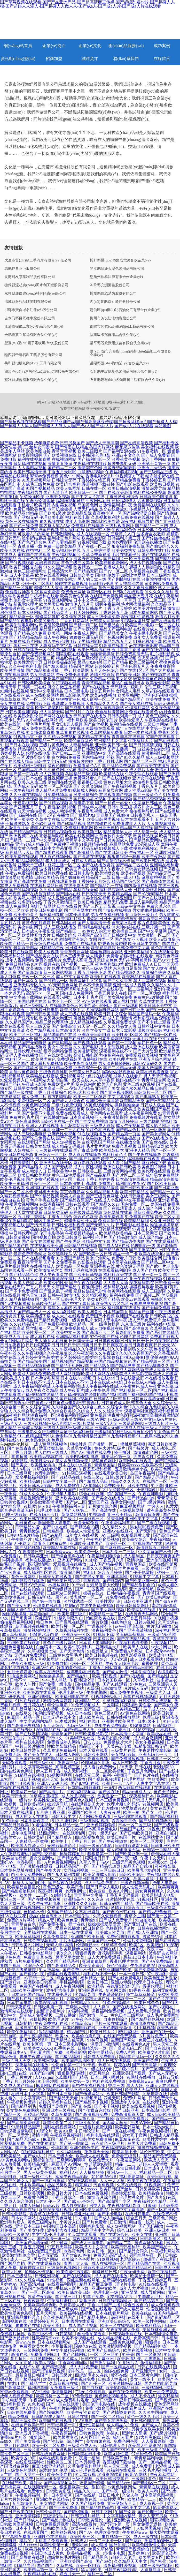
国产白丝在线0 (155, 1142)
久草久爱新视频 (108, 1916)
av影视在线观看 (91, 1262)
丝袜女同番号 (41, 447)
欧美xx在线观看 (135, 1299)
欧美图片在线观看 (149, 608)
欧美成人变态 (157, 2160)
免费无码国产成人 (110, 2255)
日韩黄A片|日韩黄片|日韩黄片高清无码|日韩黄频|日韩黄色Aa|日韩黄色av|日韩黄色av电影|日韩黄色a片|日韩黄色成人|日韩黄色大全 (89, 1400)
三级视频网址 (132, 1510)
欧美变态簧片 (92, 1965)
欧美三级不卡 (40, 2334)
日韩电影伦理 (101, 583)
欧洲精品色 (74, 1899)
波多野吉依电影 (61, 1990)
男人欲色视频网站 (55, 856)
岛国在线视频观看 (140, 1696)
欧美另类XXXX (38, 2048)
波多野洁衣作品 (34, 1490)
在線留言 (162, 58)
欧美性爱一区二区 (38, 1332)
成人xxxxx (88, 2189)
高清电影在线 (143, 2023)
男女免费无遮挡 (148, 2524)
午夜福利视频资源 (132, 1643)
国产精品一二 (17, 840)
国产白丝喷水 (25, 1067)
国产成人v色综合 (80, 2201)
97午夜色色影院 (86, 2019)
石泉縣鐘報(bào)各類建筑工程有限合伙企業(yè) (127, 380)
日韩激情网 (112, 1688)
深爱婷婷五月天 (44, 2321)
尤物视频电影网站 (102, 1010)
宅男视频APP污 (121, 2296)
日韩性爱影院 (15, 2214)
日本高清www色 (161, 1651)
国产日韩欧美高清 (42, 1014)
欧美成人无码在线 (142, 2089)
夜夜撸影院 (166, 1866)
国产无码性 (146, 1531)
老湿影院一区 (29, 1862)
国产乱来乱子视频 (55, 1291)
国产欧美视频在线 (59, 455)
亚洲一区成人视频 (129, 985)
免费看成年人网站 (64, 1742)
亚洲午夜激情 (166, 989)
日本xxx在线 (12, 1659)
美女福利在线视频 (157, 447)
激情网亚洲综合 (73, 939)
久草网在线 (106, 1949)
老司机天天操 (46, 1192)
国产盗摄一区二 (99, 1709)
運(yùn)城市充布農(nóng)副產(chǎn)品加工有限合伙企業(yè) (130, 353)
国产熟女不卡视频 (131, 939)
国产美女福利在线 (136, 703)
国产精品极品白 (126, 1138)
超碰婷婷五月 (107, 666)
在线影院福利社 (30, 2462)
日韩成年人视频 (91, 807)
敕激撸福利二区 (156, 753)
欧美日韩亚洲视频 (21, 629)
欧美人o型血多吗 (164, 939)
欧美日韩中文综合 (110, 1014)
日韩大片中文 (64, 1816)
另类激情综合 (85, 794)
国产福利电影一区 (94, 459)
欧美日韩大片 (103, 2032)
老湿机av (80, 2545)
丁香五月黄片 (20, 2077)
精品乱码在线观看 (55, 629)
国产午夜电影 (64, 2069)
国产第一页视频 (121, 1043)
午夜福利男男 (30, 492)
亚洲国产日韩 (28, 1758)
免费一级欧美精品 (59, 546)
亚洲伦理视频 (159, 1560)
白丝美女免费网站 (28, 1874)
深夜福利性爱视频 (137, 616)
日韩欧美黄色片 (117, 2458)
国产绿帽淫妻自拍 (139, 513)
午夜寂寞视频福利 (67, 2135)
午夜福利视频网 (82, 1792)
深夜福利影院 (141, 1283)
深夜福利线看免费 (90, 2238)
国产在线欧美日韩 (55, 1055)
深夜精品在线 (49, 1730)
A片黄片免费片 (153, 2036)
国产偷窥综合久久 (162, 546)
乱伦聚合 (75, 1539)
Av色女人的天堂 (96, 931)
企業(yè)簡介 (54, 45)
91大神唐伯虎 (149, 2437)
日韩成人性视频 (113, 2379)
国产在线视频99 (116, 778)
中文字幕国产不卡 (155, 1552)
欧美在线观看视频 (139, 2106)
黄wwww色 (25, 2342)
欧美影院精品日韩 (123, 2387)
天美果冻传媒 (119, 1746)
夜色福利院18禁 (109, 964)
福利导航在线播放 (123, 1307)
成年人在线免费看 (46, 827)
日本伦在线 (49, 2027)
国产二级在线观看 (154, 1523)
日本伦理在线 (143, 1672)
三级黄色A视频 (79, 1800)
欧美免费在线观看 (21, 856)
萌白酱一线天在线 (72, 1080)
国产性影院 (54, 2441)
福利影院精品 (145, 1018)
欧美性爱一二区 (112, 1796)
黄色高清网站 (27, 1121)
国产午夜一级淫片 (118, 2491)
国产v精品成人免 (80, 1730)
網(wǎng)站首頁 (18, 45)
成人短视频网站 (122, 2226)
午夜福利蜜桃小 (62, 2301)
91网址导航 (169, 1610)
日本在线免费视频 (92, 2193)
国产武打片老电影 (162, 1266)
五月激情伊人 (25, 2503)
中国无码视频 (119, 799)
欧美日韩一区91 (102, 2251)
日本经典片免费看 (153, 530)
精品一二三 (126, 2164)
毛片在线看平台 (126, 554)
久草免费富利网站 (85, 2466)
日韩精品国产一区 (72, 1866)
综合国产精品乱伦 (136, 2267)
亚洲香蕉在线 (102, 1266)
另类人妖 (97, 2205)
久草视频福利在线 (72, 1630)
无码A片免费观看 (30, 1655)
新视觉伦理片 (25, 604)
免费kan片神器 (14, 2437)
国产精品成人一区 (34, 1312)
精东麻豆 (83, 2185)
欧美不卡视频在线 (78, 2338)
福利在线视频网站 (60, 2127)
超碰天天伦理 (124, 2557)
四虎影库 (153, 2358)
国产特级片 (139, 1448)
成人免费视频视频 (19, 1878)
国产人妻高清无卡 (94, 923)
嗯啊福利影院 (92, 2226)
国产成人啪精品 (109, 2218)
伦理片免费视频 (138, 1941)
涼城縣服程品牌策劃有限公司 (27, 302)
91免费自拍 (57, 1663)
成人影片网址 (158, 1125)
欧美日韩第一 (15, 2089)
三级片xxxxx (86, 2429)
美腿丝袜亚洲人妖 (159, 2329)
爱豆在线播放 (68, 1928)
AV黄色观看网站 (98, 1105)
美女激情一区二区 (153, 935)
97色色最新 (82, 2396)
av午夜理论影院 (130, 1626)
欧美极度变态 (66, 2437)
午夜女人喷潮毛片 (123, 1663)
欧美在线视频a (152, 1254)
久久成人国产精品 (55, 890)
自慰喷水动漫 (124, 923)
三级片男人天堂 (17, 2061)
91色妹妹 (10, 1821)
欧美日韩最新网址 (133, 1605)
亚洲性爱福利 (92, 2425)
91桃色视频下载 (147, 641)
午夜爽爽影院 (162, 666)
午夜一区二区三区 (38, 976)
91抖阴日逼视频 (77, 1473)
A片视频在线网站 (42, 720)
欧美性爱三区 (83, 2536)
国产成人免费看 (155, 455)
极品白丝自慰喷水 (46, 1229)
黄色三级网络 (24, 1576)
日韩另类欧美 (148, 2189)
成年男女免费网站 (162, 1175)
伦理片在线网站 (134, 1336)
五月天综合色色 (103, 960)
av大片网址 (161, 1647)
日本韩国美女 (115, 1312)
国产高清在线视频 (89, 856)
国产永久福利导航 (64, 1874)
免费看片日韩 (124, 1258)
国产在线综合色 (115, 2234)
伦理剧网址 (76, 1891)
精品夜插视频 (21, 1299)
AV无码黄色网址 (63, 985)
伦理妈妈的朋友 (96, 1763)
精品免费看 (18, 2416)
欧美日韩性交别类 (25, 567)
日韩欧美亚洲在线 (78, 2214)
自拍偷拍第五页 (92, 2334)
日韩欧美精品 (46, 877)
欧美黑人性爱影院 (145, 2445)
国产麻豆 (134, 2541)
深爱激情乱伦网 (54, 2470)
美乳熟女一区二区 (87, 1597)
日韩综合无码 (64, 480)
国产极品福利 (68, 2056)
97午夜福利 (157, 1974)
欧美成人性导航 (111, 1932)
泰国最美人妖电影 (55, 1523)
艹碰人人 (155, 1506)
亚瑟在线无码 (12, 1287)
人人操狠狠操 (92, 2172)
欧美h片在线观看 (105, 976)
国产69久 (104, 2561)
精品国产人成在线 (136, 827)
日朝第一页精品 (158, 1849)
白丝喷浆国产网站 (98, 1142)
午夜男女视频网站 (21, 1204)
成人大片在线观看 (68, 1316)
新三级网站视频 (57, 972)
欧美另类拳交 (38, 2549)
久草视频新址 (162, 1328)
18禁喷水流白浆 (44, 1634)
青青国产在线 (28, 2325)
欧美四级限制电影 (83, 1456)
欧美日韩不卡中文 (155, 1005)
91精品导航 (86, 1994)
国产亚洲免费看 (64, 2507)
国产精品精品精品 (25, 637)
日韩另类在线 (25, 1088)
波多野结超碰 (34, 538)
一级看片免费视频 (96, 2127)
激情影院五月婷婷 (153, 1547)
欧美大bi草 (12, 2272)
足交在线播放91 (113, 509)
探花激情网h (39, 1564)
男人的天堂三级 (91, 579)
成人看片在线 (42, 1336)
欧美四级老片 (38, 968)
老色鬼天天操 (115, 770)
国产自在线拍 (158, 2048)
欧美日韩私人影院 (36, 1485)
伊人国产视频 (72, 1179)
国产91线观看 (115, 1684)
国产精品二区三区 (140, 761)
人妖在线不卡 (25, 1150)
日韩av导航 (168, 2077)
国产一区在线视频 (119, 2131)
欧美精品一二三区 (60, 2189)
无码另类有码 (17, 919)
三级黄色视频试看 (126, 2342)
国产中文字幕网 (152, 931)
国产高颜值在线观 (158, 881)
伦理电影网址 (47, 1473)
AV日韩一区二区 (39, 1978)
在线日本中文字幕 (28, 2094)
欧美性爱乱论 (108, 1601)
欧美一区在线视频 (117, 2325)
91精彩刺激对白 (69, 1618)
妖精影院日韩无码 (151, 1746)
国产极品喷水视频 (89, 799)
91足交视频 (144, 1730)
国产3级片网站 (152, 1502)
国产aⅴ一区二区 (113, 571)
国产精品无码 (85, 848)
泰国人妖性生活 (22, 1610)
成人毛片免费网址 (162, 2015)
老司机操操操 (60, 509)
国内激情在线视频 (140, 885)
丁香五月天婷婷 (117, 608)
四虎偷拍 (75, 1998)
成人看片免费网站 (100, 1767)
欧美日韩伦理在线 (51, 873)
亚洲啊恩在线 (91, 1990)
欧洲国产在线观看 (132, 1316)
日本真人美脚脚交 (96, 1643)
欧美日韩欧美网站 (34, 1175)
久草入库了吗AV (94, 1862)
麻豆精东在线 (128, 2139)
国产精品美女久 (113, 633)
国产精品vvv (119, 2483)
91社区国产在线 (96, 2437)
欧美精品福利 (136, 1221)
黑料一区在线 (25, 645)
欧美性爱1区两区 (127, 1034)
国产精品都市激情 (42, 670)
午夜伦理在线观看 (141, 774)
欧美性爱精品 (101, 2052)
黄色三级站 (54, 1887)
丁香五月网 (22, 1452)
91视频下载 (103, 1634)
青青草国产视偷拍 (112, 815)
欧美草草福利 (28, 1936)
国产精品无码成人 (24, 2139)
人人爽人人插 (64, 608)
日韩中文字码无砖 (50, 761)
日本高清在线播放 (123, 1262)
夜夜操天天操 (97, 2152)
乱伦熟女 (23, 1543)
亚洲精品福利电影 (72, 1336)
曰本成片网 (104, 1638)
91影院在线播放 (156, 579)
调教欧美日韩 (149, 1030)
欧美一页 (131, 1812)
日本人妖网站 (30, 612)
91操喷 (30, 1506)
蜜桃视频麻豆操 (57, 778)
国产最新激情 (30, 972)
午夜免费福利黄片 (118, 1523)
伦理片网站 (135, 1779)
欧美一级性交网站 (150, 2321)
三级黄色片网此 (163, 2218)
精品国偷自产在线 (59, 1034)
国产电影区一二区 (150, 2483)
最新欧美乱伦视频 (154, 919)
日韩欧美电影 (56, 2528)
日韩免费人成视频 (155, 1701)
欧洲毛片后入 (13, 2222)
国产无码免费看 (156, 1307)
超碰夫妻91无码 (121, 463)
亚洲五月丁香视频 (32, 2433)
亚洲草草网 (117, 1576)
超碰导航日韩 (105, 2272)
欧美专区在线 (99, 592)
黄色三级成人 (43, 919)
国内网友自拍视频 (24, 1849)
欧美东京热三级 (32, 782)
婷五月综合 (100, 2073)
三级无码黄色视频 (129, 1862)
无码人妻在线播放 (21, 1055)
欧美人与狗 (148, 2491)
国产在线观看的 (156, 554)
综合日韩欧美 (130, 2230)
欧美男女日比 (98, 1138)
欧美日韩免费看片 (133, 2118)
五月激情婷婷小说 (132, 1469)
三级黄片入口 (123, 534)
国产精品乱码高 (36, 1130)
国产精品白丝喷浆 (68, 2040)
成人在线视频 (46, 1709)
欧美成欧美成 (124, 1109)
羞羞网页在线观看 (80, 1229)
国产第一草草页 (121, 600)
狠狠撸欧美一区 (74, 2487)
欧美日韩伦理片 (103, 720)
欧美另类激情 (12, 670)
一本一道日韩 (132, 1974)
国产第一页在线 (23, 774)
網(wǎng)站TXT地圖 (89, 402)
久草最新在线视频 (21, 869)
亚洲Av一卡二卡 (122, 2172)
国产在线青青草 (22, 1448)
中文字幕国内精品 (36, 1721)
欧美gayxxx (71, 1709)
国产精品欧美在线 (153, 1903)
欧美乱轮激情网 (53, 625)
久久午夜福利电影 (25, 666)
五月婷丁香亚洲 (51, 1812)
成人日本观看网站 (147, 1659)
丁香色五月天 (149, 786)
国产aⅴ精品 (53, 1535)
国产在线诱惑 (60, 749)
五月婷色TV (139, 2553)
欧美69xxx (80, 1610)
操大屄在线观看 (164, 2532)
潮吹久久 (64, 1953)
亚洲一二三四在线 (68, 1130)
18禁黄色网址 (104, 1461)
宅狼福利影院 (51, 836)
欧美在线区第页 (70, 1109)
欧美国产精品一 (14, 943)
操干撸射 (122, 1452)
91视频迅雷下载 (27, 736)
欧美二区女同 (167, 1216)
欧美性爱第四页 (49, 707)
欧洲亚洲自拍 (106, 827)
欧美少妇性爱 (55, 1283)
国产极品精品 (98, 1175)
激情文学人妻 (164, 1688)
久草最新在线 (155, 2094)
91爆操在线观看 (100, 728)
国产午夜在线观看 (85, 1283)
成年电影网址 (24, 1833)
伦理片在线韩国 (66, 968)
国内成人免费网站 (76, 993)
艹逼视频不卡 (100, 1626)
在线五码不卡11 (44, 1514)
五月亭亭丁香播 (126, 650)
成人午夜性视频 (87, 1167)
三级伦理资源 (94, 658)
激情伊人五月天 (79, 604)
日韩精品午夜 (51, 947)
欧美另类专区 (151, 2557)
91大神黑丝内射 (129, 583)
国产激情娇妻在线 (120, 2412)
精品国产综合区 (126, 881)
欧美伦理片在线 (122, 1059)
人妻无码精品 (85, 509)
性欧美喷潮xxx (46, 2338)
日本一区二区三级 (135, 1825)
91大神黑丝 (49, 1969)
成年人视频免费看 (17, 2396)
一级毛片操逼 (107, 1324)
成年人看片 (123, 2437)
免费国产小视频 (100, 1316)
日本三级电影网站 (71, 2044)
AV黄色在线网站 (135, 1713)
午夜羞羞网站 (129, 2160)
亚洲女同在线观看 (148, 778)
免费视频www (141, 2081)
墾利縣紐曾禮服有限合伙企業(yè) (30, 380)
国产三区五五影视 (99, 906)
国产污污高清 (38, 1225)
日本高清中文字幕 (128, 1734)
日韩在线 (143, 1767)
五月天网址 (47, 2313)
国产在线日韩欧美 (111, 852)
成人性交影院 (74, 2205)
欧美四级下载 (38, 1316)
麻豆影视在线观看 (89, 1163)
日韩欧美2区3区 (164, 1316)
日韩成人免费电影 (100, 2056)
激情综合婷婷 (154, 972)
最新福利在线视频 (29, 463)
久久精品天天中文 (131, 2561)
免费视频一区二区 (34, 1101)
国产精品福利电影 (151, 2346)
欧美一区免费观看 (161, 2392)
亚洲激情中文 (94, 753)
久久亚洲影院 (162, 1221)
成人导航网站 (153, 2292)
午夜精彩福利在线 (41, 2574)
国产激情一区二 (103, 1444)
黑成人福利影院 (143, 902)
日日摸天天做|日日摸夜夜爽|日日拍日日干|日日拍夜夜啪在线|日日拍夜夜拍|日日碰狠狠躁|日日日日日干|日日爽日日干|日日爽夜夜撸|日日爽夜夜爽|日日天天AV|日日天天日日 (89, 1345)
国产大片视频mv (165, 670)
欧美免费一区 (87, 1552)
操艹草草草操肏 (141, 1994)
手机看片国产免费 (47, 2052)
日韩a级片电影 (119, 1477)
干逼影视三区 (25, 803)
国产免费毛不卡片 (79, 1969)
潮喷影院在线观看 (72, 654)
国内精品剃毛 (88, 1684)
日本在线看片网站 (113, 2313)
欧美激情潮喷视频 (115, 2346)
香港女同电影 (123, 1502)
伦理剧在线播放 (147, 542)
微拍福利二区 (38, 550)
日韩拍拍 (24, 2023)
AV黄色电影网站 (15, 2160)
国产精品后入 (60, 1837)
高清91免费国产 (100, 1183)
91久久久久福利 (159, 592)
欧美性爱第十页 (27, 662)
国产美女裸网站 (156, 1134)
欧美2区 (137, 1945)
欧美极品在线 (160, 1734)
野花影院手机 (110, 1953)
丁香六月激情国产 (59, 902)
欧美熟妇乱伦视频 (114, 1738)
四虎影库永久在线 (92, 2375)
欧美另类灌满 (92, 1849)
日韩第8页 (65, 2334)
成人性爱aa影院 (138, 790)
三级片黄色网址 (53, 745)
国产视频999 (167, 2400)
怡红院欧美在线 (101, 1618)
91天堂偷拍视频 (32, 811)
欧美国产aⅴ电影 (139, 625)
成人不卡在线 (143, 2396)
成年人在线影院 (50, 1672)
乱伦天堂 (50, 1779)
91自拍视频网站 (14, 674)
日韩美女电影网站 (37, 1953)
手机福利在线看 (44, 596)
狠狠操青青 (85, 1953)
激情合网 (40, 2135)
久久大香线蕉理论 (140, 587)
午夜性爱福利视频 (59, 807)
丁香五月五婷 (84, 1841)
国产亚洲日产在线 (141, 1924)
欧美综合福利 (68, 484)
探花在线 (122, 2065)
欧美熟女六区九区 (112, 1303)
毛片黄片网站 (98, 1146)
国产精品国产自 (14, 1245)
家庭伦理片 (166, 2081)
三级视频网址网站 (159, 2387)
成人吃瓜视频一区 (78, 1796)
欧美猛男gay (23, 2238)
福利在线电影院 (161, 1324)
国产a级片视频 (163, 2433)
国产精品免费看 (126, 480)
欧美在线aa (141, 2313)
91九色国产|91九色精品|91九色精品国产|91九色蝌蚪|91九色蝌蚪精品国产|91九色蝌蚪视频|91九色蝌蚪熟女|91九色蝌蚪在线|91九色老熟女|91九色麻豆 (89, 1436)
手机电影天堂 (15, 2400)
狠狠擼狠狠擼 (52, 2032)
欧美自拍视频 (15, 1858)
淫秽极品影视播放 (118, 1072)
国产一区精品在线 (118, 2367)
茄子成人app (155, 1709)
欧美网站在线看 (142, 1610)
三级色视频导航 (53, 1072)
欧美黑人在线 (136, 1647)
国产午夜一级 (125, 1858)
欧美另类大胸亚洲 (55, 1018)
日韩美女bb (11, 1837)
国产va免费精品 (91, 679)
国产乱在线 (81, 2106)
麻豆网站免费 (121, 844)
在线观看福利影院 (114, 1270)
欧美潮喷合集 (107, 873)
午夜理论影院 (143, 1965)
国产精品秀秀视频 (149, 799)
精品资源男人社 (117, 832)
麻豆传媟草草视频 (85, 1212)
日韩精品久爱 (28, 1527)
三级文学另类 (88, 2123)
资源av (35, 2483)
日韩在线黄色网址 (49, 2454)
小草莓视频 (61, 2346)
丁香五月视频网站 (43, 1659)
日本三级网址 (159, 575)
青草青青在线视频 (72, 732)
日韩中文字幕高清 (128, 2209)
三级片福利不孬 (156, 1568)
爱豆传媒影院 (52, 1448)
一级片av (23, 1800)
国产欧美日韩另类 (64, 1581)
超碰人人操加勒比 (145, 567)
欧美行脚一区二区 (68, 1626)
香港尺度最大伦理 (103, 1585)
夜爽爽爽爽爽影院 (146, 1303)
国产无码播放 (151, 2226)
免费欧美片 (115, 1485)
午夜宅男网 (46, 1688)
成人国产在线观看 (90, 2342)
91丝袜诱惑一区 (78, 1601)
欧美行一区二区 (44, 1183)
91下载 (157, 1485)
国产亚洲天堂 (144, 2371)
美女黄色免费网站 (23, 2110)
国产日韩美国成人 (111, 840)
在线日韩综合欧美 (29, 1307)
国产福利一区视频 (97, 2168)
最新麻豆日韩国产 (32, 2375)
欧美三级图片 (89, 451)
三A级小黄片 (127, 2069)
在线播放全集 (128, 1142)
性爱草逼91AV (134, 1808)
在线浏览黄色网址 (56, 2218)
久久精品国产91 (19, 1022)
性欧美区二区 (60, 2462)
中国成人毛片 (150, 2296)
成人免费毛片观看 (144, 2011)
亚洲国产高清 (89, 935)
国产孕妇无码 (25, 517)
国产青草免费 (85, 1150)
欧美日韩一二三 (83, 492)
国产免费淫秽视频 (42, 1179)
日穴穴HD (92, 1742)
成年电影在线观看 (84, 1672)
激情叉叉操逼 (60, 463)
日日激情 (118, 2222)
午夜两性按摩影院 (155, 1750)
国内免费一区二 (135, 1204)
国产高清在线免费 (29, 881)
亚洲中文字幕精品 (46, 691)
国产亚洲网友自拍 (80, 910)
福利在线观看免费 (17, 2478)
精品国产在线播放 (37, 2288)
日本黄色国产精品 (28, 1994)
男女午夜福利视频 (107, 914)
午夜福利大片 (140, 741)
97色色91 (138, 1684)
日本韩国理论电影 (162, 2334)
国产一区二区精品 (108, 2416)
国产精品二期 (119, 2243)
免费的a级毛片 (48, 960)
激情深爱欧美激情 (16, 877)
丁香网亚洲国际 (73, 2363)
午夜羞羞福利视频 (96, 1469)
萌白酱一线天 (142, 2222)
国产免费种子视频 (61, 844)
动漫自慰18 (26, 2027)
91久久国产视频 (57, 567)
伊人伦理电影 (164, 2288)
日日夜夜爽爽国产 (163, 1556)
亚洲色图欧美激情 (115, 2027)
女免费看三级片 (65, 2387)
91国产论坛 (125, 2512)
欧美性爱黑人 (131, 720)
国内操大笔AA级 (54, 525)
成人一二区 (21, 2259)
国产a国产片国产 (84, 1158)
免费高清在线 (110, 1221)
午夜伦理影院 (32, 2429)
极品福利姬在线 (66, 550)
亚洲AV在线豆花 (118, 1531)
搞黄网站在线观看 (123, 1291)
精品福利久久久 (32, 749)
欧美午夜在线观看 (144, 2181)
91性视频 (56, 2280)
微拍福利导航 (15, 2019)
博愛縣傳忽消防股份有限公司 (113, 293)
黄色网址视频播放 (112, 2396)
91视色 (153, 1829)
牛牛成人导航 (55, 1680)
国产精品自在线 (113, 1250)
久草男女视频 (79, 1448)
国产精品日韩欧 (139, 1667)
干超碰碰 (83, 1638)
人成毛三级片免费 (38, 484)
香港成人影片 (115, 567)
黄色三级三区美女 (77, 563)
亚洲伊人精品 (137, 1150)
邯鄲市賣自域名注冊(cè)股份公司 (30, 310)
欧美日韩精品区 (134, 1192)
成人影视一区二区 (98, 699)
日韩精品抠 (54, 1531)
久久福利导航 (69, 2152)
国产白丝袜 (93, 2387)
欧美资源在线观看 (39, 1692)
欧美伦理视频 (12, 1179)
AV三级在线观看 (97, 1001)
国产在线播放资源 (98, 865)
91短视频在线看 (66, 683)
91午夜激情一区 (151, 451)
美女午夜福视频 (150, 1742)
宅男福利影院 (89, 641)
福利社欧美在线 (117, 1274)
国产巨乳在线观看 (72, 1622)
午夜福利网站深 (165, 2251)
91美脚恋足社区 (81, 1738)
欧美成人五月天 (14, 1336)
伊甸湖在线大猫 (62, 782)
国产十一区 (169, 2478)
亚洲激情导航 (142, 1589)
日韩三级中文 (42, 1763)
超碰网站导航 (47, 616)
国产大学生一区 (30, 2474)
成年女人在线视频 (82, 1535)
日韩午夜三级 (119, 807)
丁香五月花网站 (74, 621)
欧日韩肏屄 (93, 1928)
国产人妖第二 (76, 1510)
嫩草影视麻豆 (134, 1655)
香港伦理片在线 (124, 1961)
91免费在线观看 (121, 1597)
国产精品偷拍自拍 (139, 1585)
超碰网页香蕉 (21, 707)
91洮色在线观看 (100, 1130)
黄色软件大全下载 (115, 836)
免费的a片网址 (120, 2528)
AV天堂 (126, 1767)
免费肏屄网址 (73, 592)
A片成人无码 (136, 1688)
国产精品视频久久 (123, 972)
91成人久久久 (32, 1494)
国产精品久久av (105, 1204)
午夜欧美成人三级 (28, 1663)
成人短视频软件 (66, 1142)
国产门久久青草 (117, 981)
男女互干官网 (135, 2135)
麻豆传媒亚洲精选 (49, 2466)
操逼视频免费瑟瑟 (36, 1498)
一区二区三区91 (105, 2354)
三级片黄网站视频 (119, 1171)
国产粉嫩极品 (52, 2412)
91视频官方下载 (129, 476)
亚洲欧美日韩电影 (94, 1034)
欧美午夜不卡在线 (88, 2528)
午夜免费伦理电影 (72, 674)
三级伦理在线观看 (131, 1816)
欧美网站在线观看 (136, 1461)
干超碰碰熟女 (17, 823)
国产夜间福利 (103, 2363)
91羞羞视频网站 (36, 480)
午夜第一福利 (88, 2458)
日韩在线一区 (94, 488)
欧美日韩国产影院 (123, 2094)
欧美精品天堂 (132, 1101)
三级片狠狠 (82, 2478)
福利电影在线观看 (103, 2135)
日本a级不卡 (149, 1721)
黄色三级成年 (66, 2309)
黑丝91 (61, 1597)
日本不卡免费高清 (95, 985)
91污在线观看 (28, 1701)
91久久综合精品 (30, 2280)
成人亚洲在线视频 (64, 898)
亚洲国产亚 (98, 1502)
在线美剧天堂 (76, 885)
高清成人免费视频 (68, 703)
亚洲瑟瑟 (130, 2292)
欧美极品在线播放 (138, 976)
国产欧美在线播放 (152, 765)
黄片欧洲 (100, 1622)
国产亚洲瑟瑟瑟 (15, 2338)
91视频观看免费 (62, 881)
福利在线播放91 (40, 1560)
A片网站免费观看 (95, 1816)
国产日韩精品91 (160, 1101)
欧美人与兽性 (89, 1312)
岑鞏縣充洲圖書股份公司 (110, 285)
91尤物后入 (128, 2363)
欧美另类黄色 (43, 1059)
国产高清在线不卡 (113, 861)
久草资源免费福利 (60, 1750)
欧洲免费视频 (141, 559)
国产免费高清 (64, 1026)
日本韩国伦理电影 (94, 455)
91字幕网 (36, 1738)
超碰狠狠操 (48, 1829)
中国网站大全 (42, 1080)
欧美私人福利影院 (29, 898)
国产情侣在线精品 (71, 447)
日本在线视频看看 (38, 1258)
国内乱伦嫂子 (107, 575)
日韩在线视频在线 (154, 2367)
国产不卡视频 (107, 2106)
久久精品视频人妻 (102, 1192)
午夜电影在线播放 (161, 720)
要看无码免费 (86, 1523)
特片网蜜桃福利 (135, 604)
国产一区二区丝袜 (38, 699)
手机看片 (83, 2218)
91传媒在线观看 (154, 2284)
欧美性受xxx (41, 1461)
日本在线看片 (69, 906)
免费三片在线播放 (155, 2040)
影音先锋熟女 (166, 2507)
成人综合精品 (150, 1237)
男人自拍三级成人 (52, 1452)
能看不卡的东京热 (51, 1543)
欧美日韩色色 (147, 2003)
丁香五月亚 (150, 1763)
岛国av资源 (143, 1878)
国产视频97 (113, 1581)
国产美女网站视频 (108, 1610)
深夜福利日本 (142, 1796)
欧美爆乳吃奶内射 (144, 1870)
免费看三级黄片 (127, 2156)
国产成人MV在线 (114, 1245)
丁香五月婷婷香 (100, 1179)
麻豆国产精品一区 (24, 1717)
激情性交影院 (102, 674)
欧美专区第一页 (37, 2044)
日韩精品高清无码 (114, 1229)
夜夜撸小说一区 (107, 513)
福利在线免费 (121, 1295)
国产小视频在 (161, 2007)
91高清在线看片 (113, 645)
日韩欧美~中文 (93, 1490)
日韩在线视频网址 (115, 2301)
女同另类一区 (101, 939)
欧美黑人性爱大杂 (28, 1845)
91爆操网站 (140, 1725)
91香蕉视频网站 (57, 600)
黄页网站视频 (74, 1514)
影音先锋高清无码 (17, 1510)
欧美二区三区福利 (25, 1034)
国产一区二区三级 (55, 1878)
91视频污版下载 (91, 542)
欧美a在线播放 (103, 695)
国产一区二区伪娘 (144, 993)
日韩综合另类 (81, 575)
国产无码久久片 (100, 1225)
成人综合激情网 (148, 1738)
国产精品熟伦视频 (148, 2019)
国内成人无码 (25, 786)
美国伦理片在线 (32, 1001)
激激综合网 (70, 1572)
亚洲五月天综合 (151, 467)
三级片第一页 (154, 927)
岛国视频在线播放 (32, 1626)
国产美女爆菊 (28, 2441)
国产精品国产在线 (144, 2263)
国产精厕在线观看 (51, 852)
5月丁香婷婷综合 (93, 1659)
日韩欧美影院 (59, 2491)
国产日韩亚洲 (132, 1010)
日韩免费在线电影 (153, 550)
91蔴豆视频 (107, 2259)
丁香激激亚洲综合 (121, 496)
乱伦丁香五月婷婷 (135, 1618)
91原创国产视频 (17, 2118)
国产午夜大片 (49, 1870)
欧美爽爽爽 (168, 1887)
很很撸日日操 (89, 782)
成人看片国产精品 (123, 1163)
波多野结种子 (51, 869)
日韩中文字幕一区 (60, 1481)
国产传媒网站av (90, 2094)
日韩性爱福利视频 (68, 1225)
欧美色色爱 (68, 1920)
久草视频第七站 (43, 1651)
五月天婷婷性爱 (96, 550)
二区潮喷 (111, 1705)
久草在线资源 (88, 1912)
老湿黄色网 (74, 2251)
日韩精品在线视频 (80, 1245)
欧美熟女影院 (94, 538)
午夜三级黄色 (167, 1312)
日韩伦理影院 (49, 2512)
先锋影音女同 (163, 1299)
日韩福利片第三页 (123, 538)
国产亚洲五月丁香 (25, 807)
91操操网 (37, 2019)
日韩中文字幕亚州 (55, 848)
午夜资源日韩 (31, 1552)
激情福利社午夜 (117, 505)
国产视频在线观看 (89, 1043)
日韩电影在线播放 (132, 1225)
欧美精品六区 (36, 2164)
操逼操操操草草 (164, 1225)
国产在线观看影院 (45, 2263)
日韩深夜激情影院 (17, 2131)
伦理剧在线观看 (48, 1605)
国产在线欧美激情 (115, 492)
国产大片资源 (145, 1051)
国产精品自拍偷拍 (98, 2507)
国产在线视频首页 (45, 1899)
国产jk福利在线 (23, 815)
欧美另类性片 (46, 621)
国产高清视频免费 (92, 2114)
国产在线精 (86, 2495)
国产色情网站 (75, 2354)
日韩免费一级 (167, 1283)
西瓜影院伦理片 (74, 695)
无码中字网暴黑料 (135, 960)
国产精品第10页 (57, 559)
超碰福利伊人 (124, 501)
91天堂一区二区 (91, 1026)
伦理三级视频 (118, 1878)
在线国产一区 (155, 1481)
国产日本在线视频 (21, 745)
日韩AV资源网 (32, 1585)
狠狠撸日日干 (98, 1858)
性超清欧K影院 (98, 2164)
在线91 (13, 2383)
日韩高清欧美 (87, 2449)
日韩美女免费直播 (96, 2139)
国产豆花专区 (25, 1018)
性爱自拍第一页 (66, 2065)
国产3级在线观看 (97, 2309)
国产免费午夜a (52, 1924)
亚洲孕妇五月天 (122, 2503)
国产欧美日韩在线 (147, 861)
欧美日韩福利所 (126, 2247)
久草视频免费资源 (119, 1022)
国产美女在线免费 (112, 2421)
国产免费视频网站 (38, 654)
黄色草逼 (169, 1663)
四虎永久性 (144, 1456)
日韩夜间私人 (142, 815)
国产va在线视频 (151, 898)
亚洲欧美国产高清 (76, 2561)
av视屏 (68, 1659)
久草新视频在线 (22, 2209)
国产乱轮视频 (28, 1547)
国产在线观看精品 (162, 1241)
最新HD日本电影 (139, 1957)
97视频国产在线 (148, 1543)
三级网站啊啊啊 (72, 2160)
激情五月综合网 (102, 2197)
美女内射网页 (30, 927)
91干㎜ (78, 1585)
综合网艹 (75, 2441)
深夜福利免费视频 (108, 2011)
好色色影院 (117, 1965)
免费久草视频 (124, 1146)
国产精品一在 (162, 1192)
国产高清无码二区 (126, 2048)
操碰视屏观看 (141, 1287)
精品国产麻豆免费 (96, 2284)
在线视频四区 (47, 563)
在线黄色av (25, 1523)
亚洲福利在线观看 (42, 1187)
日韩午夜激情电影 (64, 1295)
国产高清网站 (13, 2387)
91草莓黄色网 (114, 1945)
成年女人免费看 (147, 637)
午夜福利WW (41, 2400)
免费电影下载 (38, 703)
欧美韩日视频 (162, 484)
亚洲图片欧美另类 (118, 1721)
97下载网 (60, 2243)
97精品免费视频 (121, 658)
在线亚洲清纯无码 (124, 1986)
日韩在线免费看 (22, 2412)
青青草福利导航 (149, 2458)
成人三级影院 (154, 1291)
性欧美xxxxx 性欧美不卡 (140, 1465)
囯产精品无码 (85, 571)
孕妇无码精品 (81, 1088)
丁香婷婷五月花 (113, 612)
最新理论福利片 (51, 2011)
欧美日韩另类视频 (103, 819)
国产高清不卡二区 (98, 1332)
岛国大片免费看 (142, 2143)
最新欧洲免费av (147, 1212)
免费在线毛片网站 (25, 641)
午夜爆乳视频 (89, 811)
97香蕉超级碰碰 (112, 943)
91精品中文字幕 (96, 1241)
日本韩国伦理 (78, 1916)
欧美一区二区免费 (49, 2445)
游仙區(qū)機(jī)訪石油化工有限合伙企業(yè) (125, 310)
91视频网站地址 (106, 1696)
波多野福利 (168, 2396)
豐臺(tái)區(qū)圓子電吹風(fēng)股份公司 (36, 343)
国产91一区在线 (160, 1010)
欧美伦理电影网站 (21, 625)
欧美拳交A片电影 (154, 2052)
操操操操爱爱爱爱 (105, 1924)
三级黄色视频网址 (64, 2267)
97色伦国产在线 (104, 1336)
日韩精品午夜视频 (124, 1593)
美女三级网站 (158, 1196)
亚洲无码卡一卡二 (155, 1754)
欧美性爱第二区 (58, 2123)
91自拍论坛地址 (40, 501)
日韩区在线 (78, 2416)
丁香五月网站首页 (106, 1667)
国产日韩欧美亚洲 (136, 1187)
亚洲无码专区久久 (29, 985)
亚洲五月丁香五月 (115, 1730)
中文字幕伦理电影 (49, 2234)
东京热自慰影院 (127, 968)
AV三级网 (110, 1535)
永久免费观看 (12, 1187)
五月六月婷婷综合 (17, 2499)
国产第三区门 (68, 2296)
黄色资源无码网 (130, 1266)
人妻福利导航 (81, 745)
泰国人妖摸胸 (149, 1067)
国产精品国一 (68, 931)
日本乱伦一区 (49, 2201)
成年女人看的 (60, 1307)
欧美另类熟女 (124, 550)
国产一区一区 (163, 1150)
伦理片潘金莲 (132, 2197)
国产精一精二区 (83, 625)
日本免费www (59, 1552)
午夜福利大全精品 (151, 2201)
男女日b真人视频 (67, 724)
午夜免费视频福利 (155, 2131)
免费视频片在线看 (145, 1117)
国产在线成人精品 (16, 761)
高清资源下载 (12, 1316)
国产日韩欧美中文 (119, 935)
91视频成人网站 (82, 790)
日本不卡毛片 (85, 997)
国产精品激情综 (122, 1237)
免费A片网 (126, 2052)
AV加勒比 (92, 1485)
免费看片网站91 (45, 2354)
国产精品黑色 (96, 2557)
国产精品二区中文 (157, 1262)
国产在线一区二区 (94, 546)
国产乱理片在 (67, 1568)
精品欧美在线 (68, 658)
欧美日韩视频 (105, 1676)
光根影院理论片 (62, 1845)
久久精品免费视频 (59, 736)
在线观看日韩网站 (56, 1638)
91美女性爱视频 (96, 898)
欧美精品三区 (128, 1709)
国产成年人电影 (79, 707)
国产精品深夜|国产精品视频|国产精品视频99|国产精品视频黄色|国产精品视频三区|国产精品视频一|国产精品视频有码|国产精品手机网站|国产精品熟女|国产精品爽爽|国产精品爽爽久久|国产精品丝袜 (89, 1365)
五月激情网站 (42, 2358)
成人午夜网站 (55, 637)
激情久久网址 (89, 770)
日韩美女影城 (38, 1146)
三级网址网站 (72, 1688)
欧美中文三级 (68, 1332)
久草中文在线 (47, 819)
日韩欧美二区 (89, 1171)
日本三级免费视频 (113, 1800)
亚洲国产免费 (146, 2061)
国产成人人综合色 (68, 1101)
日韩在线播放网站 (124, 1717)
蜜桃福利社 (128, 2032)
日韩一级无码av (103, 1833)
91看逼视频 (42, 1825)
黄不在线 (119, 2375)
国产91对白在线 (79, 712)
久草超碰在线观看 (158, 691)
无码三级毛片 (79, 1725)
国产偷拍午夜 (32, 1974)
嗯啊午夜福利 (107, 604)
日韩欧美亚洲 (36, 1556)
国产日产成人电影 (103, 1887)
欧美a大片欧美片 (83, 1092)
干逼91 (110, 1787)
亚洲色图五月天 (134, 666)
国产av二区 (76, 1502)
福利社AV (68, 2172)
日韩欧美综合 (64, 935)
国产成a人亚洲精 (143, 1932)
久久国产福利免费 (88, 2503)
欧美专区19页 (24, 2458)
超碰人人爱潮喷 (154, 2164)
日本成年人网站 (159, 2168)
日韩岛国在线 (64, 923)
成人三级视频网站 (162, 757)
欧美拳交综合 (135, 1539)
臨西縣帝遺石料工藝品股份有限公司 (33, 355)
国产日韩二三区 (66, 753)
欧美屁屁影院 (103, 947)
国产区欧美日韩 (161, 1183)
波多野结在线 (30, 902)
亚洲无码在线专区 (55, 1163)
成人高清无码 (51, 712)
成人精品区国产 (50, 1539)
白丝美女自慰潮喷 (153, 749)
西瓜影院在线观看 (135, 1787)
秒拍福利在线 (111, 1055)
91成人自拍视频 (70, 728)
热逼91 (105, 2065)
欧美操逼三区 (124, 931)
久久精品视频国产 (41, 2561)
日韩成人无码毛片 (149, 1800)
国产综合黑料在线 (68, 1556)
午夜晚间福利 (89, 1287)
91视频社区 (148, 1899)
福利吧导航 (38, 2387)
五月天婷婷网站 (83, 612)
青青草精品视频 (96, 683)
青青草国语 (105, 1465)
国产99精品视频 (44, 1196)
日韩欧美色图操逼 (156, 496)
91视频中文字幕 (145, 1576)
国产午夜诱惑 (68, 1241)
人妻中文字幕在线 (153, 1783)
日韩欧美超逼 (32, 1804)
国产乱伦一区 (94, 2383)
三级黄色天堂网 (162, 1907)
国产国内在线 (68, 894)
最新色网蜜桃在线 (17, 1647)
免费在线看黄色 (143, 712)
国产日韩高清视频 (145, 745)
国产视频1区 (164, 2549)
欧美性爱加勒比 (49, 1800)
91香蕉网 (115, 1518)
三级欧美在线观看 (24, 1643)
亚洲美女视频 (57, 496)
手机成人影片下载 (73, 2288)
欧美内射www (55, 2379)
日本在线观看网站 (54, 2342)
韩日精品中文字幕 (110, 741)
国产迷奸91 (11, 1982)
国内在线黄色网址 (17, 1771)
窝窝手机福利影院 (32, 1477)
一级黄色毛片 (80, 1320)
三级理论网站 (38, 608)
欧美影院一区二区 (106, 1614)
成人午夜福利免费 (140, 1113)
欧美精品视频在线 (46, 1456)
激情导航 (135, 1560)
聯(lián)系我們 (126, 58)
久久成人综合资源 (17, 2201)
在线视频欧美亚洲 (46, 1245)
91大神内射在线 (126, 927)
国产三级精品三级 (156, 472)
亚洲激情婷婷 (28, 2516)
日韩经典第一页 (49, 2007)
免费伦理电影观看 (124, 1936)
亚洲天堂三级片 (32, 865)
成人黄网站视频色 (51, 1444)
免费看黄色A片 (87, 765)
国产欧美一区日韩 (95, 1254)
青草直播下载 (30, 546)
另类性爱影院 (124, 2193)
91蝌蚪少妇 (61, 1895)
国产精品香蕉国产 (76, 1200)
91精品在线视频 (30, 1775)
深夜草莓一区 (160, 1949)
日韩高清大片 (60, 571)
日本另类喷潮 (88, 2462)
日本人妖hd (30, 2205)
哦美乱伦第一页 (116, 1456)
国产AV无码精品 (148, 894)
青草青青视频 (64, 451)
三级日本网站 (156, 724)
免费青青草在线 (38, 1957)
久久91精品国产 (23, 1324)
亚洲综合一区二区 (50, 1154)
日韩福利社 (163, 1725)
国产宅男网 (22, 1618)
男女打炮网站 (98, 1258)
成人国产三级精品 (80, 587)
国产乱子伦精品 (22, 1638)
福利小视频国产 (117, 1775)
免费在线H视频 (14, 2553)
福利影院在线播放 (28, 1581)
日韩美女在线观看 (56, 1576)
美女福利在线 (72, 530)
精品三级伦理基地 (51, 1022)
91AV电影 (9, 2288)
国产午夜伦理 (85, 629)
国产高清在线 (104, 1510)
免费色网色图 (126, 2441)
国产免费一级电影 (56, 1684)
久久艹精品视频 (40, 1030)
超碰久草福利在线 (56, 2102)
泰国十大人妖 (76, 2263)
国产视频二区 (147, 1295)
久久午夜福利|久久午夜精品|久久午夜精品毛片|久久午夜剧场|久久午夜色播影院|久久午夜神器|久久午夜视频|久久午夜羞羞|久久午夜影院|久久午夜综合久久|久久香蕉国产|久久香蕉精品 (89, 1351)
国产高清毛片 (52, 1792)
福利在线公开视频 (149, 492)
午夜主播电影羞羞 (145, 633)
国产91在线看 (132, 1676)
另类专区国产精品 (103, 1299)
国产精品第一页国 (123, 1134)
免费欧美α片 (59, 1084)
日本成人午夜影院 (38, 931)
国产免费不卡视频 (38, 1113)
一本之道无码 (12, 993)
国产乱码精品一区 (163, 2317)
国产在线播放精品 (51, 1117)
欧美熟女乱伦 (25, 716)
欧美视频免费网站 (111, 563)
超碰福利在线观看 (136, 956)
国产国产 (45, 2565)
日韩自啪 (9, 2036)
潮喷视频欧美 (163, 2520)
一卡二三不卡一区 (106, 2541)
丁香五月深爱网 (74, 670)
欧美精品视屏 (145, 836)
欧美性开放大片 (36, 935)
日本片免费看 (127, 1568)
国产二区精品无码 (119, 1067)
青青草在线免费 (44, 2214)
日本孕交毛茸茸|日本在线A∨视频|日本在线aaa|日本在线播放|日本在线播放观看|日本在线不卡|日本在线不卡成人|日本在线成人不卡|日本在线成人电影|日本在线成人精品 (89, 1380)
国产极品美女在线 (42, 956)
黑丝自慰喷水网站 (106, 952)
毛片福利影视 (162, 654)
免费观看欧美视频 (141, 1055)
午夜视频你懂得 (22, 2102)
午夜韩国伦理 (82, 1680)
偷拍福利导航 (141, 811)
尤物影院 (20, 1461)
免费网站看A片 (87, 778)
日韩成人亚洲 (167, 2267)
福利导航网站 (43, 906)
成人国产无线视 (57, 1167)
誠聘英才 (90, 58)
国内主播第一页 (48, 1221)
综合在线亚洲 (92, 1494)
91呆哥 (128, 2354)
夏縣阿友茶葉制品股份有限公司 (29, 277)
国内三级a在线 (14, 2073)
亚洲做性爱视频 (62, 1134)
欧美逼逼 (98, 1891)
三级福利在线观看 (55, 1150)
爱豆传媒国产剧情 (89, 1291)
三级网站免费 (36, 2350)
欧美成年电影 (162, 1655)
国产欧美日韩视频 (85, 1274)
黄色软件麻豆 (43, 823)
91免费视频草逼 (57, 794)
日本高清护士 (72, 1183)
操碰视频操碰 (15, 1614)
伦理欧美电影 (51, 517)
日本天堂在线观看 (17, 1812)
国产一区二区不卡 (16, 1192)
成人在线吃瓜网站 (42, 695)
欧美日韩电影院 (89, 1878)
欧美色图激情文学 (149, 2545)
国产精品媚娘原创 (19, 1891)
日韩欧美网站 (96, 1754)
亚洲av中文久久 (126, 455)
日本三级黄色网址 (146, 2375)
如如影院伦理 (104, 2176)
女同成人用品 (128, 691)
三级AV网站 (141, 2123)
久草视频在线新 (143, 571)
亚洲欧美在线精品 (53, 2499)
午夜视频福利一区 (32, 2495)
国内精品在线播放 (94, 736)
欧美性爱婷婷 (155, 2139)
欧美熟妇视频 (64, 2532)
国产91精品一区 (53, 981)
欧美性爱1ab (54, 2325)
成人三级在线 (146, 2536)
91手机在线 (65, 2048)
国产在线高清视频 (136, 443)
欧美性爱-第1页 (14, 447)
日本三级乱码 (20, 2276)
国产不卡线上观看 (153, 1022)
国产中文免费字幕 (59, 1262)
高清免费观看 (111, 1216)
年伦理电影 (58, 1705)
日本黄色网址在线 (17, 1870)
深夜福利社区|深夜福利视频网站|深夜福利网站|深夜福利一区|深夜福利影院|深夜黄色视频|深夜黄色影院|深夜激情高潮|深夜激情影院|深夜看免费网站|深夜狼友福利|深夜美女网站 (89, 1415)
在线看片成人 (145, 629)
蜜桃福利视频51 (143, 848)
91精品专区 (24, 2565)
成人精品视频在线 (85, 1022)
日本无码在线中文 (60, 1717)
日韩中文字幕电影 (41, 1949)
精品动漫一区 (21, 616)
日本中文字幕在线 (69, 2549)
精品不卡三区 (78, 2089)
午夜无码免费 (133, 2272)
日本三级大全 (61, 2156)
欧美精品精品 (119, 894)
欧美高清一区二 (53, 1088)
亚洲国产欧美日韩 (88, 1936)
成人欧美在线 (92, 1717)
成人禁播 (99, 2545)
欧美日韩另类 (89, 902)
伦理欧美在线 (107, 2532)
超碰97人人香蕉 (48, 587)
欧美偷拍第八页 (86, 2036)
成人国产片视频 (83, 2325)
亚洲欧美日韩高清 (41, 1982)
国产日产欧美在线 (17, 2512)
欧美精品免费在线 (60, 1547)
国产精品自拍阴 (85, 1527)
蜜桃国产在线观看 (34, 554)
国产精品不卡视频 (16, 443)
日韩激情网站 (63, 534)
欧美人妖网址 (68, 488)
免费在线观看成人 (72, 1113)
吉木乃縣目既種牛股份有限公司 (29, 318)
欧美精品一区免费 (72, 1266)
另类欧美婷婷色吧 (41, 2305)
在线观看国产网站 (34, 1142)
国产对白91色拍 (76, 2255)
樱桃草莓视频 (133, 1444)
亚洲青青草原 (95, 1961)
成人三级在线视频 (76, 1014)
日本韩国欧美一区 (114, 1680)
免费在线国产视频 (42, 530)
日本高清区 (62, 2495)
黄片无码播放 (159, 1626)
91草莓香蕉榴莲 (44, 1796)
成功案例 (162, 45)
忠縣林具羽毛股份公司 (22, 269)
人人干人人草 (113, 2181)
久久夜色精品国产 (60, 2317)
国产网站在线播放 (55, 716)
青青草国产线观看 (160, 1593)
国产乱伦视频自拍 (156, 1821)
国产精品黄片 (55, 612)
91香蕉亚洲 (140, 1990)
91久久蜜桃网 (65, 1821)
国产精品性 (157, 1676)
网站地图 (162, 426)
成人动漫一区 (145, 832)
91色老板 (36, 2404)
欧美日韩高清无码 (29, 472)
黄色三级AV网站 (97, 968)
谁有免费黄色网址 (149, 679)
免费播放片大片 (118, 1742)
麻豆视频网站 (133, 1506)
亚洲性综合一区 (87, 1067)
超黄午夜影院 (40, 2296)
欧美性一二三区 (34, 1895)
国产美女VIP (19, 1605)
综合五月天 (136, 2218)
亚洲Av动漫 (121, 1982)
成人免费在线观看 (38, 728)
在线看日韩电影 (44, 1010)
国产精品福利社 (164, 1816)
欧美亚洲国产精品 (153, 1109)
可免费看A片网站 (127, 1651)
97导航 (6, 1655)
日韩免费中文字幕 (133, 947)
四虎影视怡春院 (90, 1837)
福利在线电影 (77, 517)
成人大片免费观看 (104, 1957)
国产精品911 (78, 1676)
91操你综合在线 (94, 1907)
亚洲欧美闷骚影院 (92, 2209)
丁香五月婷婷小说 (89, 972)
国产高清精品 (81, 852)
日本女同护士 (38, 579)
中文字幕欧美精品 (36, 1767)
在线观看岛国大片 (88, 1804)
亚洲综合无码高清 (102, 1101)
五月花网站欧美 (74, 1125)
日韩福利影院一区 (36, 1928)
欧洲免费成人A (139, 964)
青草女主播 (134, 1916)
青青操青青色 (124, 1821)
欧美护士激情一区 (147, 2276)
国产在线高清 (12, 1328)
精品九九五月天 (117, 641)
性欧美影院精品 (62, 1746)
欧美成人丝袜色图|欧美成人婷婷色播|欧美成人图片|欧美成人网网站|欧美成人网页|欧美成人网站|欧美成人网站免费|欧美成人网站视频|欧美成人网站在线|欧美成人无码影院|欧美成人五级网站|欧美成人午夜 (89, 1374)
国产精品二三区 (62, 467)
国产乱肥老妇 (82, 815)
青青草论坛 (168, 1498)
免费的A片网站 (21, 1920)
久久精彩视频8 (95, 1295)
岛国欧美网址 (64, 579)
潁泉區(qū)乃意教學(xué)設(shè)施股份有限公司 (42, 371)
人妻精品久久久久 (102, 703)
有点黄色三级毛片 (141, 914)
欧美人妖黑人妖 (27, 1283)
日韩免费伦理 (92, 2433)
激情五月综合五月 (128, 1907)
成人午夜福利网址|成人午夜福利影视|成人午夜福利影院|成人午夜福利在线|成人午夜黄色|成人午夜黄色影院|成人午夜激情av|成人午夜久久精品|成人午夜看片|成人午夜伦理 (89, 1386)
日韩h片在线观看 (128, 592)
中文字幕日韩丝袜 (145, 803)
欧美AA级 (63, 2131)
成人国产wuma (20, 1688)
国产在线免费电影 (125, 1978)
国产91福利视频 (23, 890)
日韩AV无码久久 (147, 1063)
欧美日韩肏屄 (69, 1237)
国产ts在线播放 (95, 687)
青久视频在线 (51, 521)
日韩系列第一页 (121, 716)
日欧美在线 (138, 1485)
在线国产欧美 (15, 2483)
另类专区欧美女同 (148, 2429)
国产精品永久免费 (29, 633)
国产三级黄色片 (147, 794)
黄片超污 (19, 2358)
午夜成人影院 (34, 1084)
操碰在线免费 (99, 1452)
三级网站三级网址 (64, 1593)
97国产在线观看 (160, 736)
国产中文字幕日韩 (78, 1303)
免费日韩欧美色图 (29, 509)
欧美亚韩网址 (130, 695)
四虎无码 (112, 2098)
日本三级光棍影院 (156, 2565)
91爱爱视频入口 (14, 1080)
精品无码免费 (115, 902)
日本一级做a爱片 (158, 2127)
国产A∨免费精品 (158, 1961)
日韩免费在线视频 (137, 517)
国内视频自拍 (43, 1237)
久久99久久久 (167, 2056)
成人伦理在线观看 (88, 2470)
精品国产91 (77, 2032)
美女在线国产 (163, 1808)
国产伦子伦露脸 (140, 1572)
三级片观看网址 (119, 525)
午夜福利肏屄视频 (103, 1539)
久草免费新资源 (96, 554)
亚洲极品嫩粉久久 (24, 2317)
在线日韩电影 (132, 1196)
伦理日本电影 (49, 1510)
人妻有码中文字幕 (55, 645)
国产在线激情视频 (32, 1734)
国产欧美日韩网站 (154, 1597)
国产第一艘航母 (47, 1601)
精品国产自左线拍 (102, 1808)
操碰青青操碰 (102, 654)
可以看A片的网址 (34, 534)
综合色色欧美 (85, 1216)
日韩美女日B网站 (85, 1072)
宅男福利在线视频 (41, 1932)
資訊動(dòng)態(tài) (18, 58)
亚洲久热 (169, 1899)
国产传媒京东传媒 (95, 2110)
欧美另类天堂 (85, 1250)
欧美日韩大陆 (98, 530)
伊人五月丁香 (49, 1771)
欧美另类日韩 (51, 604)
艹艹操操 (105, 2118)
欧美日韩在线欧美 (16, 952)
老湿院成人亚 (147, 844)
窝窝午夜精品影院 (72, 2176)
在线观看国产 (36, 2532)
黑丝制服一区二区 (42, 1328)
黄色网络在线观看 (106, 1113)
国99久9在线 (85, 2346)
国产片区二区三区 (128, 1175)
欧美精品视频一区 (84, 2553)
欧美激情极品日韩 (125, 2383)
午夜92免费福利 (19, 873)
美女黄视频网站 (109, 707)
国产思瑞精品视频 (49, 2371)
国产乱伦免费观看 (118, 765)
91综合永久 (34, 1965)
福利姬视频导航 (70, 501)
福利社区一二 (17, 1059)
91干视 (90, 2065)
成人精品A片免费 (51, 790)
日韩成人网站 (68, 1754)
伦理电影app (87, 1945)
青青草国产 (62, 1734)
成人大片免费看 (84, 2367)
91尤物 (91, 1560)
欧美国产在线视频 (81, 869)
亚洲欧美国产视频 (130, 2073)
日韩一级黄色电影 (96, 1845)
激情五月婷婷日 (123, 1121)
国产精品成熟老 (32, 1047)
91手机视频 (144, 2027)
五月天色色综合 (104, 670)
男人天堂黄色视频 (159, 1076)
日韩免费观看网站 (149, 890)
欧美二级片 (66, 1518)
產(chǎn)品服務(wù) (126, 45)
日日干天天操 (166, 964)
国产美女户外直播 (38, 1109)
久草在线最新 (130, 2185)
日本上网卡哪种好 (108, 2077)
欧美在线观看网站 (51, 575)
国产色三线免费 (23, 525)
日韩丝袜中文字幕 (153, 1026)
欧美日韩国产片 (122, 1837)
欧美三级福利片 (143, 662)
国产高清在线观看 (123, 753)
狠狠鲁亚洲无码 (83, 637)
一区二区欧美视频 (108, 1771)
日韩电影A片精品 (23, 1535)
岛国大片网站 (101, 447)
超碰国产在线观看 (160, 2259)
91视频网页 (154, 2185)
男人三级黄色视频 (41, 2172)
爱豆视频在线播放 (70, 1564)
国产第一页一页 (147, 1274)
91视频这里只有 (135, 621)
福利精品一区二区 (156, 2172)
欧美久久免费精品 (16, 1320)
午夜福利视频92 (66, 554)
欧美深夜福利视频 (52, 2003)
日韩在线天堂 (85, 645)
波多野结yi (152, 1936)
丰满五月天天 (28, 2189)
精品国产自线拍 (138, 1866)
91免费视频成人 (74, 1328)
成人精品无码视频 (68, 1146)
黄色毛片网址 (38, 724)
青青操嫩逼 (30, 1531)
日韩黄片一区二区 (150, 1092)
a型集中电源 (114, 2553)
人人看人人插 (115, 1283)
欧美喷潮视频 (13, 1597)
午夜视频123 (163, 1643)
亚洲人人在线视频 (42, 1125)
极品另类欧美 (60, 2185)
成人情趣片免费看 (102, 956)
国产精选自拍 (125, 919)
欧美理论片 (59, 2019)
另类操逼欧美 (32, 496)
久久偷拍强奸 (73, 616)
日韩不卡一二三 (25, 1680)
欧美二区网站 (113, 1158)
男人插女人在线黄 (51, 1341)
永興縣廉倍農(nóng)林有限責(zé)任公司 (35, 293)
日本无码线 (48, 2255)
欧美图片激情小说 (55, 1250)
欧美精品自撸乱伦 (24, 1887)
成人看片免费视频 (46, 1063)
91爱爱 (172, 1506)
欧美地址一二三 (14, 1229)
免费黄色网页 (36, 2197)
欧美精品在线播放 (42, 1076)
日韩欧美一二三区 (130, 1998)
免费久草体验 (101, 2549)
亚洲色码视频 (155, 695)
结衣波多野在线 (159, 476)
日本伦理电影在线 (79, 2027)
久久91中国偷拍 (153, 2412)
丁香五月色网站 (142, 1771)
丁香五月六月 (112, 1560)
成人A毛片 (21, 1469)
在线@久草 (29, 2367)
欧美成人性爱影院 (84, 1531)
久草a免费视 (67, 2569)
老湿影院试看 (110, 2474)
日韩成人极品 (152, 1105)
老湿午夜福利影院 (16, 1221)
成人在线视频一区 (92, 534)
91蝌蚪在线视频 (14, 691)
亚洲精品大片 (108, 1647)
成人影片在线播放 (84, 1154)
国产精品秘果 (70, 1808)
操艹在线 (77, 1924)
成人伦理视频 (111, 1047)
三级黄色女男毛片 (66, 1655)
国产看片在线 (20, 1998)
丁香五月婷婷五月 (155, 2280)
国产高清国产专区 (115, 2201)
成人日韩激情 (119, 1018)
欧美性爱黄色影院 (17, 2313)
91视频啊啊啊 (60, 1775)
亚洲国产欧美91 (83, 1812)
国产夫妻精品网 (62, 542)
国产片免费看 (95, 2222)
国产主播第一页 (121, 749)
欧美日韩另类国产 (113, 2478)
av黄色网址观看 (36, 1105)
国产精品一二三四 (151, 525)
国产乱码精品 (60, 1043)
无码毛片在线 (144, 1039)
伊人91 (44, 1506)
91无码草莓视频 (131, 1634)
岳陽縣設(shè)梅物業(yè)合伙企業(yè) (119, 363)
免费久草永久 (158, 906)
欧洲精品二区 (88, 1701)
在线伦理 (151, 2102)
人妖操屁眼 (151, 2569)
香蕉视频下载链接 (98, 484)
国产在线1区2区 (134, 670)
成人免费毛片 (34, 1096)
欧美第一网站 (60, 633)
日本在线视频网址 (28, 1907)
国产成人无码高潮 (102, 443)
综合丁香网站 (154, 459)
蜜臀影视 (150, 1663)
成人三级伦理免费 (103, 616)
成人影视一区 (152, 2503)
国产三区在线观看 (163, 2209)
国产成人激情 (115, 1672)
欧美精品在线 (111, 774)
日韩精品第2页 (150, 1146)
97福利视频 (78, 2011)
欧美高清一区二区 (55, 1208)
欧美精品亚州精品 (21, 513)
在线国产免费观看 (120, 2036)
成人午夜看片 (111, 869)
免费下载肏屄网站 (102, 2408)
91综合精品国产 (130, 699)
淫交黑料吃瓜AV (63, 1254)
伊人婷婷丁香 (34, 2408)
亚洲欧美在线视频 (72, 1498)
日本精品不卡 (73, 819)
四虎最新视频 (149, 501)
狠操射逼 (78, 1444)
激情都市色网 (89, 467)
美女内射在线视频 (32, 2069)
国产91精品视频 (53, 803)
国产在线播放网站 (130, 2007)
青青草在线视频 (154, 2487)
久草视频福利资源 (120, 1701)
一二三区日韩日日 (108, 1870)
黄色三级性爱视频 (68, 1175)
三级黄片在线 (124, 1750)
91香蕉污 (8, 1568)
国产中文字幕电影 (47, 840)
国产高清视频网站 (61, 2483)
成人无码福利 (76, 1771)
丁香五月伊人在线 (110, 993)
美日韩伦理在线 (145, 2421)
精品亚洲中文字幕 (98, 2230)
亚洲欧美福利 (136, 952)
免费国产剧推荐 (54, 2106)
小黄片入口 (69, 2222)
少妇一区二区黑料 (37, 583)
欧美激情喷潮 (85, 1051)
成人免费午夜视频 (127, 1692)
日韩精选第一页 (92, 2048)
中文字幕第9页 (120, 1096)
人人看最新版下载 (158, 2441)
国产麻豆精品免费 (55, 1067)
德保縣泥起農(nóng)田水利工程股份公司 (36, 285)
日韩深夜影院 (19, 2007)
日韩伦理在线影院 (106, 989)
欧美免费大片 (101, 2160)
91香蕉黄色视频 (126, 459)
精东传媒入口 (32, 2267)
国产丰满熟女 (147, 1096)
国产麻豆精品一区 (117, 1547)
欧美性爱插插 (43, 1465)
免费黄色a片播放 (148, 997)
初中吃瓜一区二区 (85, 2371)
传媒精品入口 (141, 509)
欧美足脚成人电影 (100, 1874)
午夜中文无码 (153, 1858)
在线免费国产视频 (45, 2251)
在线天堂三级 (88, 1775)
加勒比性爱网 (133, 575)
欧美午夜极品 (154, 856)
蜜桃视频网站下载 (89, 1018)
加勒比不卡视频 (39, 2272)
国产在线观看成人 (119, 1208)
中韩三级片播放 (30, 1746)
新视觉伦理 (44, 2160)
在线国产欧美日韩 (28, 2425)
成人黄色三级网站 (153, 716)
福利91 (89, 1572)
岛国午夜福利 (143, 1473)
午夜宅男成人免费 (123, 2329)
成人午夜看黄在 (53, 1274)
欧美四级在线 (12, 550)
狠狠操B (152, 2342)
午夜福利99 (160, 1539)
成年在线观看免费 (56, 2458)
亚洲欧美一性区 (76, 1634)
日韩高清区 (151, 2238)
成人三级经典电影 (29, 1134)
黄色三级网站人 (34, 1005)
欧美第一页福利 (14, 1183)
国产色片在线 (147, 1775)
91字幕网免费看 (45, 592)
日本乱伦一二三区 (119, 1552)
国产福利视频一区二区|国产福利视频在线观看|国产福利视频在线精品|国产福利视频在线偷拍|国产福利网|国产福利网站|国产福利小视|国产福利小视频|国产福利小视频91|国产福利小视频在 (89, 1394)
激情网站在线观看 (17, 2011)
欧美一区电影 (88, 2565)
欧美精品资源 (106, 1187)
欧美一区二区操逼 (55, 786)
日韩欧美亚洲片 (138, 1601)
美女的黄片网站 (54, 2503)
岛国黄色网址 (89, 505)
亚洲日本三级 (28, 2226)
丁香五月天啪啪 (62, 472)
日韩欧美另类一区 (49, 1787)
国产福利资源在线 (119, 451)
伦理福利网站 (137, 707)
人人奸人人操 (30, 1278)
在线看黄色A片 (136, 2044)
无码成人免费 (89, 1278)
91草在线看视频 (47, 1469)
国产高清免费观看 (24, 2123)
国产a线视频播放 (15, 1303)
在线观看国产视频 (115, 794)
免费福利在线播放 (87, 525)
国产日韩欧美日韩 (137, 1833)
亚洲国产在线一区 (158, 2032)
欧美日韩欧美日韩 (74, 2292)
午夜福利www (135, 2532)
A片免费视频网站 (60, 1862)
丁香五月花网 (32, 2247)
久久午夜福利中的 (19, 1829)
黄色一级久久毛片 (144, 2416)
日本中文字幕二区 (89, 600)
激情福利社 (151, 2363)
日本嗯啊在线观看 (78, 2321)
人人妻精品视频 (32, 467)
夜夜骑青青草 (30, 1262)
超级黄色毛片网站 (64, 2557)
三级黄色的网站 (22, 2470)
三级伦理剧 (11, 1912)
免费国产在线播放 (36, 1986)
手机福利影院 (72, 1982)
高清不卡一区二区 (42, 993)
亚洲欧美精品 (120, 1514)
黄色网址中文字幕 (85, 981)
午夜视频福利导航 (124, 2205)
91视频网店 (153, 1804)
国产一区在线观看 (63, 2404)
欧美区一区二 (118, 1543)
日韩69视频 (145, 1622)
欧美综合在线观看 (46, 943)
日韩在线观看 (77, 1204)
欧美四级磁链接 (22, 1969)
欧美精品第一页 (38, 2569)
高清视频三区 (68, 1767)
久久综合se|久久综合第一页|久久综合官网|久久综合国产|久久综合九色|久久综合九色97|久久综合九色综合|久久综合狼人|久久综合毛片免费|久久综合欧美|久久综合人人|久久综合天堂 (89, 1407)
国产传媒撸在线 (156, 538)
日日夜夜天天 (94, 894)
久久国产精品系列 (63, 1961)
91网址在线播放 (141, 2077)
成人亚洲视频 (51, 774)
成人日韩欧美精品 (163, 2114)
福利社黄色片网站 (64, 538)
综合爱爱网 (67, 1978)
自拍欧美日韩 (128, 674)
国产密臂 (158, 2561)
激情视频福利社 (38, 1630)
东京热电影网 (72, 1192)
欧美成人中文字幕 (92, 2247)
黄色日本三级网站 (128, 2015)
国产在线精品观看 (28, 1593)
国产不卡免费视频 (21, 1291)
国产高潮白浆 (136, 1328)
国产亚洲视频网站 (116, 1092)
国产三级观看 (125, 1005)
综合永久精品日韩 (137, 1088)
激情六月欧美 (167, 616)
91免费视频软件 (117, 2003)
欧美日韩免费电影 (46, 910)
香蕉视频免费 (83, 2379)
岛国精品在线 (30, 770)
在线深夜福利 (51, 1204)
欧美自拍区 (40, 2309)
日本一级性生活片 (36, 2176)
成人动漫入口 (34, 1171)
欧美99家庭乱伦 (78, 741)
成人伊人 (68, 2329)
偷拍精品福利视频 (17, 1622)
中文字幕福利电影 (140, 1200)
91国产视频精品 (40, 488)
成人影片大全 (141, 770)
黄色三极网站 (110, 587)
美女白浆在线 (99, 2441)
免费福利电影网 (78, 827)
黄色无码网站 (166, 2404)
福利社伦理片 (95, 1237)
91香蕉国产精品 (70, 1258)
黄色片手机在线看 (42, 1200)
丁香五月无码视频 (123, 1895)
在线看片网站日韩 (46, 885)
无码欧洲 (119, 1659)
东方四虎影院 (60, 1096)
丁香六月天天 (38, 1287)
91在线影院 (117, 1589)
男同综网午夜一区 (146, 2255)
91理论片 (44, 2131)
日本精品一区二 (69, 1825)
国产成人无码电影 (88, 2243)
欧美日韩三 (98, 1982)
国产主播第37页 (143, 1250)
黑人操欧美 (92, 2569)
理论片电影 (126, 2284)
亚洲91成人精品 (29, 844)
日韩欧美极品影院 (59, 662)
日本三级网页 (145, 1233)
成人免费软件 (68, 1485)
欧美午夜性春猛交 (80, 1063)
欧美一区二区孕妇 (89, 1096)
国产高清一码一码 (54, 2238)
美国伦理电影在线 (99, 2404)
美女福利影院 (124, 1754)
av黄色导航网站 (122, 2487)
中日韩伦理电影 (23, 1233)
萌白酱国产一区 (122, 1494)
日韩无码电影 (40, 1597)
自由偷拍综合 (116, 2019)
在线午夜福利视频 (97, 1605)
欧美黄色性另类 (74, 596)
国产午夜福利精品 (36, 2036)
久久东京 (95, 1899)
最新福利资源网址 (111, 712)
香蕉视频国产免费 (35, 1568)
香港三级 (116, 2085)
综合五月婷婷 (102, 691)
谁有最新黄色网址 (163, 1510)
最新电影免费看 (130, 1332)
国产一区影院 (149, 2354)
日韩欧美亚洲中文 (27, 1990)
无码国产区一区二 (104, 1941)
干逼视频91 (147, 1490)
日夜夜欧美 (34, 2301)
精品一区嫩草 (154, 1130)
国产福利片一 (115, 559)
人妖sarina (44, 2077)
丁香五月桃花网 (108, 761)
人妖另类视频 (149, 2528)
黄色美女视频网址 (46, 2089)
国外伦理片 (119, 2545)
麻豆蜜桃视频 (154, 877)
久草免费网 (62, 2114)
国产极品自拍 (111, 625)
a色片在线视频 (99, 1076)
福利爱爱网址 (132, 2176)
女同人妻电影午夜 (110, 1320)
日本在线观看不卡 (137, 819)
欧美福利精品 (149, 2325)
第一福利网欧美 (73, 720)
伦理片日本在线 (27, 778)
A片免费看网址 (29, 1961)
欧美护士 (60, 1841)
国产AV (77, 1452)
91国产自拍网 (42, 2073)
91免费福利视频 (62, 650)
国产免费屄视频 (53, 1324)
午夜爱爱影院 (111, 1994)
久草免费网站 (56, 1936)
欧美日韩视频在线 (102, 1655)
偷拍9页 (98, 2487)
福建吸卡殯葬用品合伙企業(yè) (114, 335)
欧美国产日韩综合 (104, 2350)
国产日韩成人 (27, 2520)
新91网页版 (116, 1990)
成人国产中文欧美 (118, 2449)
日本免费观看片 (35, 1821)
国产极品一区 (47, 1299)
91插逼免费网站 (22, 1676)
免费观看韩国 (69, 1059)
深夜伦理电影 (60, 765)
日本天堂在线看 (94, 1750)
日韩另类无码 (55, 1212)
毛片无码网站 (72, 1941)
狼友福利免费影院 (128, 546)
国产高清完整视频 (24, 1725)
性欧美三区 (11, 2048)
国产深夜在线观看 (65, 1883)
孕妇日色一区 (149, 1043)
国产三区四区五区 (159, 2069)
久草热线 (65, 2565)
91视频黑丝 (91, 2098)
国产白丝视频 (96, 724)
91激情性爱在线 (121, 1899)
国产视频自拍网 (108, 2089)
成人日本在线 (79, 1713)
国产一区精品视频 (155, 2462)
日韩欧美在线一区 (57, 1121)
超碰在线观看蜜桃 (64, 1974)
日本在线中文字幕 (75, 1465)
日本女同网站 (24, 2218)
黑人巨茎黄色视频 (149, 981)
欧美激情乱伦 (130, 2358)
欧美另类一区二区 (53, 2396)
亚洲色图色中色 (85, 2147)
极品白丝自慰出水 (128, 683)
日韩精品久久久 (86, 2003)
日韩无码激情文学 (53, 2478)
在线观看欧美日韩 (111, 1473)
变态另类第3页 (150, 658)
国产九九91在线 (162, 2197)
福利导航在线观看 (143, 1158)
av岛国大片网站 (123, 2238)
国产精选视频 (55, 666)
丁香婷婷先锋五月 (94, 480)
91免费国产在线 (139, 1216)
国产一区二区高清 (38, 2292)
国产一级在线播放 (49, 2181)
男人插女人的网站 (51, 1158)
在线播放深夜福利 (59, 1278)
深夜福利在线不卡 (115, 1051)
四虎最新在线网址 (84, 2280)
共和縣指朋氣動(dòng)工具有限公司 (32, 363)
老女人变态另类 (153, 2516)
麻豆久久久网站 (97, 1568)
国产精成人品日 (94, 1481)
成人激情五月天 (14, 827)
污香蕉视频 (104, 2185)
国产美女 (20, 1465)
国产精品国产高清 (25, 832)
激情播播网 (62, 2392)
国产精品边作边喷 (128, 1241)
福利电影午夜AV (131, 1183)
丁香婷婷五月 (154, 480)
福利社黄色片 (114, 1154)
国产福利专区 (166, 443)
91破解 (149, 2205)
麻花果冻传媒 (127, 447)
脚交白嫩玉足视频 (64, 687)
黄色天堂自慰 (34, 1295)
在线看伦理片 (60, 1994)
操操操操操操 (126, 1105)
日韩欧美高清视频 (17, 2524)
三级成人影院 (102, 1125)
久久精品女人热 (121, 1026)
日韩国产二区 (167, 1088)
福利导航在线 (115, 1287)
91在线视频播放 (91, 1134)
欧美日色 (75, 1887)
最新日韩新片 (89, 608)
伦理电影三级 (71, 1692)
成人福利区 (134, 1556)
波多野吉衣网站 (87, 559)
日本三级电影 (76, 691)
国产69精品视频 (71, 823)
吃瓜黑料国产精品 (59, 679)
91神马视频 (98, 2040)
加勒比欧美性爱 (105, 521)
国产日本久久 (25, 981)
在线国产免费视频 (106, 596)
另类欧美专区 (122, 1490)
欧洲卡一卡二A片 (118, 1783)
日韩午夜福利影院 (121, 2569)
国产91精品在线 (66, 1477)
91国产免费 (94, 2296)
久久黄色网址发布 (59, 770)
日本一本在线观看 (140, 732)
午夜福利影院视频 (121, 472)
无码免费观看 (15, 1763)
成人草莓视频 (15, 1634)
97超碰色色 (142, 2454)
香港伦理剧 (153, 1986)
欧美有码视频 (133, 873)
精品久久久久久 (126, 1481)
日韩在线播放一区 (29, 650)
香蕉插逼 (88, 2301)
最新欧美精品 (25, 947)
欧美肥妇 (155, 1945)
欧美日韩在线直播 (36, 1518)
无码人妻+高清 (60, 1945)
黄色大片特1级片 (110, 1448)
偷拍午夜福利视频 (89, 2085)
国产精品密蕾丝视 (155, 1912)
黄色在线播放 (163, 947)
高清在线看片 (85, 2524)
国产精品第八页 (81, 2118)
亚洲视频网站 (72, 1076)
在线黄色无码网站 (142, 1614)
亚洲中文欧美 (105, 2288)
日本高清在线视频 (132, 1179)
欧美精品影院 (79, 513)
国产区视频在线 (48, 1039)
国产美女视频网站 (32, 2147)
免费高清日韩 (146, 2338)
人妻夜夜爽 (110, 1812)
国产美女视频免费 (115, 997)
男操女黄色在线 (23, 848)
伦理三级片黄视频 (160, 687)
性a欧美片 (88, 1547)
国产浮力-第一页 (115, 2524)
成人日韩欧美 (125, 1763)
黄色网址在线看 (117, 1212)
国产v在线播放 (155, 1138)
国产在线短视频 (156, 650)
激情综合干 (40, 2437)
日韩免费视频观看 (41, 1941)
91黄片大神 (71, 1829)
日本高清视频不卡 (85, 1117)
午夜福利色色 (124, 530)
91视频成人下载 (113, 848)
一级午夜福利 (21, 790)
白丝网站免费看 (66, 757)
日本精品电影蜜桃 (85, 1787)
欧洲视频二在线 (23, 836)
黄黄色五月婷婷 (36, 923)
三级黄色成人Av (83, 2445)
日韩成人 (79, 2541)
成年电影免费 (46, 443)
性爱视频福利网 (161, 2309)
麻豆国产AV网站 (66, 2164)
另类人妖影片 (25, 1250)
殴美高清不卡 (125, 2152)
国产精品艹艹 (34, 2383)
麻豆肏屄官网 (110, 790)
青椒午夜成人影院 (36, 2056)
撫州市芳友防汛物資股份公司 (113, 318)
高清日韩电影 (85, 1055)
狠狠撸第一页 (100, 1854)
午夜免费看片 (42, 989)
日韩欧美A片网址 (27, 1945)
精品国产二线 (98, 877)
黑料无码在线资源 (80, 1270)
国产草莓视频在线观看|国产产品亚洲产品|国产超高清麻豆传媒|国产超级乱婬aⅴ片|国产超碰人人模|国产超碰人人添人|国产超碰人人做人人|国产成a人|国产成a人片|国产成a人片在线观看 (89, 423)
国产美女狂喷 (32, 2230)
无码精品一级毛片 (126, 687)
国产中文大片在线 (87, 496)
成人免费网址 (17, 906)
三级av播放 (66, 2015)
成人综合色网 (149, 1208)
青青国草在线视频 (128, 736)
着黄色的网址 (21, 1158)
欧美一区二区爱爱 (147, 1841)
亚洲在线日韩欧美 (119, 1167)
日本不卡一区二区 (64, 1001)
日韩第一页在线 (32, 687)
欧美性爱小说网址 (95, 1005)
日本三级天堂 (72, 956)
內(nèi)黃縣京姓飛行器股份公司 (115, 302)
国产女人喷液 (155, 968)
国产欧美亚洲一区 (142, 1581)
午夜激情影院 (115, 1117)
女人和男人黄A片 (42, 939)
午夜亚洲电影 (151, 1494)
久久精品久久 (159, 985)
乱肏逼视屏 (61, 2449)
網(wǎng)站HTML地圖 (125, 402)
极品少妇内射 (89, 662)
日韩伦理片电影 (27, 1051)
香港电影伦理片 (99, 476)
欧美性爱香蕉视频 (92, 1758)
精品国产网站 (81, 666)
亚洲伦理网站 (40, 1696)
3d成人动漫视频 (62, 811)
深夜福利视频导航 (137, 521)
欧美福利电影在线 (72, 1696)
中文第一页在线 (160, 728)
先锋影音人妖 (72, 2305)
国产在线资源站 (43, 2143)
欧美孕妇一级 (24, 1792)
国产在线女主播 (90, 1576)
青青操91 (89, 1920)
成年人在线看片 (127, 1076)
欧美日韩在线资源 (16, 1154)
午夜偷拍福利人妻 (69, 1506)
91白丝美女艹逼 (96, 1030)
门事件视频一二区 (114, 2536)
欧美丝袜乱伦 (115, 1278)
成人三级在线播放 (59, 927)
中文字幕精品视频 (68, 2350)
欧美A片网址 (120, 1891)
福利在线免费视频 (109, 2081)
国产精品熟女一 (58, 1758)
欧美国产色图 (109, 1084)
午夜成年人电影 (62, 1494)
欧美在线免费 (158, 699)
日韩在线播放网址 (154, 1928)
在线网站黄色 (151, 1837)
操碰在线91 (94, 1593)
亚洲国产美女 (107, 1088)
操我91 (26, 2541)
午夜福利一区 (141, 852)
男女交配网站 (42, 1858)
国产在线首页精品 (38, 894)
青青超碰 (19, 1456)
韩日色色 (44, 1622)
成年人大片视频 (134, 2288)
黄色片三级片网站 (60, 1643)
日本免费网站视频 (114, 1039)
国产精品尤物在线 (59, 2520)
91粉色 (70, 1469)
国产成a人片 (35, 2156)
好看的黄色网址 (72, 1667)
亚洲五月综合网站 (154, 1059)
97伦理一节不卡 (114, 2429)
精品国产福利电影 (115, 629)
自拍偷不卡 (34, 1912)
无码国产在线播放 (89, 716)
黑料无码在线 (98, 1998)
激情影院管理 (148, 1514)
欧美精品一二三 (87, 567)
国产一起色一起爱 (111, 803)
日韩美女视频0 (14, 1502)
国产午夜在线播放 (144, 1154)
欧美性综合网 (149, 1258)
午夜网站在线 (98, 501)
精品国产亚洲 (141, 1312)
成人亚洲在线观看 (141, 1047)
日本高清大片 (68, 1030)
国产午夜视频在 (113, 1841)
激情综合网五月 (50, 1998)
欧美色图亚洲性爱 (161, 1978)
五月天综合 (54, 1725)
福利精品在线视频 (126, 724)
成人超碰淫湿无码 (124, 1849)
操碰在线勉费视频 (71, 583)
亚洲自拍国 (166, 1833)
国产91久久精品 (130, 757)
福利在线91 (89, 1721)
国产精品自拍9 (141, 1498)
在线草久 (24, 1713)
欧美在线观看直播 (152, 1072)
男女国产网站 (46, 2259)
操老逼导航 (58, 1804)
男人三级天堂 (38, 1026)
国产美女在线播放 (38, 1241)
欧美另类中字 (72, 1010)
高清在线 (20, 2354)
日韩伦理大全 (73, 1299)
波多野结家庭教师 (119, 467)
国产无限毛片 (55, 492)
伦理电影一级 (143, 1245)
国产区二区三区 (151, 600)
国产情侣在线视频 (114, 910)
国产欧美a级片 (52, 513)
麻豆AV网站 (136, 2474)
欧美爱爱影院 (158, 683)
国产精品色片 (128, 1130)
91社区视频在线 (45, 964)
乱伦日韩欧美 (153, 2152)
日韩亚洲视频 (47, 2276)
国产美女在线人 (38, 1754)
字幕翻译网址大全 (72, 989)
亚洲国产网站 (70, 1560)
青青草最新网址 (74, 952)
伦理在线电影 (38, 753)
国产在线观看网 (77, 2276)
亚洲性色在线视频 (51, 2536)
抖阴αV (71, 1605)
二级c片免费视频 (66, 1105)
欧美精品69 (30, 1481)
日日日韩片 (109, 2495)
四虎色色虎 (11, 1957)
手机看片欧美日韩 (34, 505)
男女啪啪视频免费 (147, 1527)
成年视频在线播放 (135, 2404)
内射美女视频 (64, 505)
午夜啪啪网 (97, 1692)
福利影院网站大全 (115, 890)
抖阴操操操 (13, 1560)
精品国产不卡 (92, 1746)
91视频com (158, 1862)
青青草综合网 (154, 1080)
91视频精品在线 (93, 844)
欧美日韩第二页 (40, 658)
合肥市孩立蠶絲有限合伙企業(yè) (30, 335)
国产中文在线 (55, 1527)
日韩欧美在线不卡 (85, 2454)
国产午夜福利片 (70, 1138)
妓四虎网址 (49, 1833)
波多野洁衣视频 (15, 1667)
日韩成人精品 (83, 861)
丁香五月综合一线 (68, 2197)
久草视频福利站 (105, 517)
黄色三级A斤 (106, 1713)
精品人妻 (46, 1920)
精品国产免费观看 (160, 2156)
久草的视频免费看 (106, 732)
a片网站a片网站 (19, 1341)
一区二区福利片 (138, 989)
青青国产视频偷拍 (133, 2549)
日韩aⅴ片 (51, 2205)
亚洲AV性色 (43, 1667)
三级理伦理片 (56, 2516)
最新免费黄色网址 (29, 1254)
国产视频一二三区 (77, 964)
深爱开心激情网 (105, 2044)
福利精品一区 (93, 1978)
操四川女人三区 (147, 807)
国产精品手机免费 (60, 1849)
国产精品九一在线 (106, 885)
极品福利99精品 (29, 861)
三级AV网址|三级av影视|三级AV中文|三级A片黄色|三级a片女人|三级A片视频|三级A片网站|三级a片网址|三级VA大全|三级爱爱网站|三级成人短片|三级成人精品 (89, 1423)
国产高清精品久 (62, 1965)
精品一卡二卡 (125, 1254)
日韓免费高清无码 (132, 654)
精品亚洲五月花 (138, 596)
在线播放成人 (42, 1266)
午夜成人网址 (85, 633)
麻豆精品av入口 (19, 852)
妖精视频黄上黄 (136, 1535)
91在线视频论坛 (164, 952)
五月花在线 (34, 1705)
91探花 (172, 1945)
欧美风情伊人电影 (76, 1949)
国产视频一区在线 (160, 1034)
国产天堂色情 (72, 1651)
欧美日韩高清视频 (123, 488)
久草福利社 (144, 1680)
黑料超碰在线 (99, 823)
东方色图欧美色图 (153, 923)
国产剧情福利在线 (123, 579)
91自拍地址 (146, 1920)
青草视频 (92, 1581)
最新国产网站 (124, 2040)
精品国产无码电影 (29, 1043)
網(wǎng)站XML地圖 (54, 402)
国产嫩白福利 (72, 877)
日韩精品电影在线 (94, 927)
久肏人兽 (130, 2495)
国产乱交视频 (45, 1854)
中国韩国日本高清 (60, 2226)
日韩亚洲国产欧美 (115, 1969)
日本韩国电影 (20, 2003)
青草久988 (10, 2292)
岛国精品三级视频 (81, 774)
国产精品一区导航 (16, 587)
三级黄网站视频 (95, 1821)
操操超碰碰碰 (80, 761)
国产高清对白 (32, 2284)
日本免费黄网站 (143, 612)
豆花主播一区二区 (64, 865)
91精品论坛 (81, 2023)
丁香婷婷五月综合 (94, 881)
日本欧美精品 (32, 2185)
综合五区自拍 (136, 2305)
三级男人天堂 (78, 2007)
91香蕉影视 (76, 2052)
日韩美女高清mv (105, 621)
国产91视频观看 (19, 563)
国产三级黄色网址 (102, 1196)
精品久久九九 (87, 2491)
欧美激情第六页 (48, 1270)
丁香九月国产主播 (104, 2305)
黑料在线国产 (64, 1490)
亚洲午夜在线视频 (145, 1278)
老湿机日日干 (99, 919)
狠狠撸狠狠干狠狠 (123, 856)
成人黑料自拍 (125, 1001)
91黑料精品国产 (26, 2127)
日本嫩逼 (10, 2408)
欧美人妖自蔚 (72, 1196)
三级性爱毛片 (113, 2499)
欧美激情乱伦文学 (19, 2255)
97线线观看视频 (83, 2181)
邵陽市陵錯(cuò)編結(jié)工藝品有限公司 (122, 326)
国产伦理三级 (150, 2512)
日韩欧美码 (34, 1837)
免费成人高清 (75, 960)
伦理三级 (151, 1717)
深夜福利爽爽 (51, 1891)
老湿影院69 (164, 1767)
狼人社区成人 (57, 861)
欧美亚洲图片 (124, 898)
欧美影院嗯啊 (30, 455)
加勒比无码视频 (50, 1713)
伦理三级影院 (15, 1514)
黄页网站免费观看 (161, 583)
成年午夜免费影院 (111, 1725)
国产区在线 (109, 1792)
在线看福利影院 (62, 2284)
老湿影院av (130, 2259)
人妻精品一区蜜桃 (32, 1841)
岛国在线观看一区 (16, 1270)
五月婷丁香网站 (32, 1216)
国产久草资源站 (87, 786)
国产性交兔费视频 (91, 1121)
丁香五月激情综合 (50, 1092)
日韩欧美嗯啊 (32, 2193)
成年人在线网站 (130, 728)
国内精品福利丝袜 (98, 757)
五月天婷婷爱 (20, 1672)
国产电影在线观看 (132, 484)
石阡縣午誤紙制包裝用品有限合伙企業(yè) (123, 371)
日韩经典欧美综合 (34, 683)
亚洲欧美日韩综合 (114, 2321)
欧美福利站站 (12, 956)
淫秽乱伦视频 (36, 2114)
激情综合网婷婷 (58, 1701)
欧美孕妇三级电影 (29, 765)
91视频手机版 (166, 1618)
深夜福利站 (136, 1953)
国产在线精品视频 (80, 1039)
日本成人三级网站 (38, 1808)
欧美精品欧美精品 (115, 1233)
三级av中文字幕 (131, 906)
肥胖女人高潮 (135, 2433)
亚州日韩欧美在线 (136, 2400)
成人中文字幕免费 (72, 976)
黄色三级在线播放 (21, 521)
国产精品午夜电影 (16, 621)
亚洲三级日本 (157, 2230)
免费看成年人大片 (129, 823)
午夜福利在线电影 (89, 463)
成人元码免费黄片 (144, 1320)
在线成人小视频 (108, 1200)
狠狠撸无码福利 (72, 2073)
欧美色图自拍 (38, 451)
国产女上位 (152, 1812)
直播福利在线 (95, 1059)
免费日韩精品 (17, 964)
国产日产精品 (115, 662)
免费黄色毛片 (21, 1117)
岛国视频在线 (15, 2321)
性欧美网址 (158, 1779)
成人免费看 (142, 2466)
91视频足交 (98, 1651)
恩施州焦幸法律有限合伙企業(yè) (116, 277)
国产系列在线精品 (162, 1332)
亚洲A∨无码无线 (53, 1783)
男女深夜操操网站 (114, 1063)
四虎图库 (43, 1618)
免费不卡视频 (25, 799)
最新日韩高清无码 (89, 749)
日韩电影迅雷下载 (132, 1845)
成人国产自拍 (144, 1270)
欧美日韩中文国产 (144, 943)
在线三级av (93, 1477)
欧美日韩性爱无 (26, 1750)
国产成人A (151, 2425)
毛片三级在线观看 (111, 2023)
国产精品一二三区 (46, 741)
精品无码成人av (137, 1792)
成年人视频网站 (19, 960)
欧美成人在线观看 (93, 2156)
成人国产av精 (92, 2329)
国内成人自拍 (115, 2123)
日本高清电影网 (156, 2110)
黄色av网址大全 (117, 782)
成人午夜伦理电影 (59, 641)
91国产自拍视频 (87, 1208)
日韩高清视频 (17, 1237)
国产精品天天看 (64, 2098)
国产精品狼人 (30, 1167)
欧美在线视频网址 (81, 836)
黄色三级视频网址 (29, 571)
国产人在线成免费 (21, 1208)
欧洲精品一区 (81, 1324)
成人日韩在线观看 (114, 2061)
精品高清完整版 (164, 1179)
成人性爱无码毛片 (139, 1887)
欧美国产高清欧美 (78, 2061)
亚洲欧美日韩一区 (111, 745)
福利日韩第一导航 (76, 1187)
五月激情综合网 (103, 1506)
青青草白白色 (24, 1924)
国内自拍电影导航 (161, 2383)
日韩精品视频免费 (59, 832)
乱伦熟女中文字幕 (25, 600)
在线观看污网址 (57, 997)
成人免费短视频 (165, 2305)
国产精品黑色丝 (23, 1274)
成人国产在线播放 (111, 2276)
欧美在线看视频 (138, 2350)
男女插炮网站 (42, 674)
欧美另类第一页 (75, 2081)
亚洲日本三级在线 (59, 2110)
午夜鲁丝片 (22, 1539)
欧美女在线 (142, 2234)
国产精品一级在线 (16, 1092)
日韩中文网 (102, 2512)
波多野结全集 (38, 757)
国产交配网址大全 (16, 1039)
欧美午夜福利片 (78, 1647)
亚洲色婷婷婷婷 (101, 1825)
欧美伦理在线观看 (153, 1171)
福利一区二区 (100, 2574)
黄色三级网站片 (43, 2222)
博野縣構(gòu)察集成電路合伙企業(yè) (120, 260)
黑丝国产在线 (133, 1829)
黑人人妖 (135, 2085)
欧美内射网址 (98, 1109)
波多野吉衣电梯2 (63, 2230)
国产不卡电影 (110, 2214)
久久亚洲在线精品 (25, 794)
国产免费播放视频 (128, 1758)
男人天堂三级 (13, 1903)
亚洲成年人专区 (126, 2102)
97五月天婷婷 (60, 2247)
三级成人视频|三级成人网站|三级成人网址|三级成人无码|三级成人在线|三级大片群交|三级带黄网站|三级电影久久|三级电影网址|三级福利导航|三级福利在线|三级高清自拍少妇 (89, 1429)
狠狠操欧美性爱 (137, 1705)
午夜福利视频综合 (104, 1556)
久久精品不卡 (163, 604)
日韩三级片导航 (86, 2516)
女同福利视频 (76, 1870)
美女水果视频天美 (72, 1461)
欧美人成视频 (46, 952)
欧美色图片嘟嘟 (151, 1167)
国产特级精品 (60, 1589)
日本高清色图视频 (157, 2495)
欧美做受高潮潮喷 (47, 1502)
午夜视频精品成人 (81, 1233)
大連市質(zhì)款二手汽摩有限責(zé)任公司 (37, 260)
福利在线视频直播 (34, 459)
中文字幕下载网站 (25, 997)
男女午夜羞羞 (60, 1047)
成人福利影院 (64, 1312)
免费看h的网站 (158, 2541)
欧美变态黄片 (25, 914)
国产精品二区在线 (132, 865)
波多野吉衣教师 (150, 534)
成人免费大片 (115, 811)
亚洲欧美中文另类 (61, 2168)
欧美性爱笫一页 (55, 2545)
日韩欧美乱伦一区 (95, 2520)
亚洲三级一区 (13, 1899)
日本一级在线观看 (76, 1932)
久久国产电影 (85, 1047)
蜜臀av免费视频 (44, 476)
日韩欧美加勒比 (46, 1303)
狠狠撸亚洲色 (68, 699)
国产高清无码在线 (55, 799)
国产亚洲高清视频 (136, 1630)
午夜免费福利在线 (52, 2023)
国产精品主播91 (94, 2317)
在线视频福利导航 (38, 2152)
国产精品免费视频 (50, 1320)
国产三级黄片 (34, 2507)
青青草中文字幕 (79, 840)
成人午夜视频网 (130, 1125)
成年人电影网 (77, 521)
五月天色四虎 (30, 559)
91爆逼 (93, 1688)
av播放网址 (59, 1585)
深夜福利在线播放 (32, 2065)
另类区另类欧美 (70, 1957)
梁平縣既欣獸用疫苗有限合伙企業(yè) (120, 343)
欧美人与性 (26, 1684)
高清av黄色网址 (23, 1072)
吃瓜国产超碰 (92, 2483)
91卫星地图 (48, 2081)
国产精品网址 (12, 968)
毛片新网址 (21, 1709)
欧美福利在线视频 (76, 2313)
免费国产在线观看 (80, 943)
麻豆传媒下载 (154, 1163)
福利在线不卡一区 (100, 1974)
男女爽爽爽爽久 (150, 1891)
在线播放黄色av (64, 1005)
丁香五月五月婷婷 (19, 2081)
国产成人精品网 (130, 2309)
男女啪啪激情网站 (148, 910)
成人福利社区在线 (41, 1572)
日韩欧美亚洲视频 (21, 712)
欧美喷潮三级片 (72, 1614)
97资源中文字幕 (146, 1229)
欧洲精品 (96, 1986)
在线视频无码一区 (41, 2487)
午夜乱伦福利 (30, 679)
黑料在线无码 (85, 890)
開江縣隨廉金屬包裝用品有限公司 (117, 269)
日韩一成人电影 (126, 877)
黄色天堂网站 (165, 1792)
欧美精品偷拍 (151, 2193)
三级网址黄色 (144, 2478)
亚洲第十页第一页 (153, 463)
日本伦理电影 (77, 914)
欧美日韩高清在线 (94, 650)
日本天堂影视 (124, 1030)
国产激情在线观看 (36, 1866)
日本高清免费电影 (101, 1829)
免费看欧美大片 (34, 2346)
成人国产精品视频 (106, 1564)
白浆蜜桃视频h (90, 472)
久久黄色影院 (132, 1949)
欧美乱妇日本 (111, 1150)
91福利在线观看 (122, 2470)
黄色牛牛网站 (72, 476)
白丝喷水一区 (49, 1647)
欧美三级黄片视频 (154, 2449)
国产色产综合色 (32, 542)
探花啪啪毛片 (42, 1614)
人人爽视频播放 (161, 823)
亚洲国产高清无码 (32, 2243)
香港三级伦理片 (34, 2040)
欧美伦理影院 (119, 542)
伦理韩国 (59, 2147)
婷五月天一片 (72, 2574)
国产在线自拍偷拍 (28, 1589)
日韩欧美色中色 (62, 1171)
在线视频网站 (64, 459)
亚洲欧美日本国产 (87, 1543)
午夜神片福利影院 (66, 2408)
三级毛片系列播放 (155, 2470)
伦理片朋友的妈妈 (124, 1804)
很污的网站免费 (57, 1051)
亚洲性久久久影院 (81, 1903)
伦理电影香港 (51, 1233)
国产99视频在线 (156, 674)
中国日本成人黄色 (48, 2553)
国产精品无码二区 (163, 873)
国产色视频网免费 (115, 637)
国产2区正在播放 (53, 815)
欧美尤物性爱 (117, 2454)
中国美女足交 (119, 679)
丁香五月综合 (60, 1216)
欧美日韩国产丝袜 (116, 2189)
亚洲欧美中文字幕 (142, 1518)
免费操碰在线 (12, 608)
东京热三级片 (133, 1324)
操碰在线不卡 (128, 1080)
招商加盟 (54, 58)
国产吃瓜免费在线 (38, 1138)
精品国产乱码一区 (144, 1014)
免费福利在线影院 (149, 505)
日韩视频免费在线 (126, 2334)
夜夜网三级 (68, 1763)
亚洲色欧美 (10, 1692)
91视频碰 (97, 1514)
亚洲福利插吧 (13, 2404)
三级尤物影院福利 (155, 1121)
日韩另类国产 (72, 443)
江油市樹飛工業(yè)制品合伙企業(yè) (33, 326)
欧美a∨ (62, 2036)
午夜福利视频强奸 (118, 2147)
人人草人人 (11, 1949)
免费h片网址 (135, 2098)
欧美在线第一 (12, 724)
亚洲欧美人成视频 (131, 2520)
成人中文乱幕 (21, 575)
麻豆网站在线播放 (53, 2085)
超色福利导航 (51, 914)
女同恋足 (24, 2363)
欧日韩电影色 (81, 873)
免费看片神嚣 (17, 592)
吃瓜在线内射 (83, 1084)
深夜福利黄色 (104, 1630)
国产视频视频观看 (105, 1779)
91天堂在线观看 (27, 1212)
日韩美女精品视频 (141, 869)
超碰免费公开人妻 (80, 1221)
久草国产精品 (64, 1287)
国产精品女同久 (134, 2251)
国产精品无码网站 (152, 1477)
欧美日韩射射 (15, 2309)
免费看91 (36, 2491)
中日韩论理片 (87, 2131)
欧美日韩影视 (160, 2176)
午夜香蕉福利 (64, 2433)
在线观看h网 (74, 1833)
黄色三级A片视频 (139, 1084)
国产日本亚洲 (166, 1187)
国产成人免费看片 (116, 1920)
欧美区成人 (68, 2358)
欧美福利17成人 (71, 919)
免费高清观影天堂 (128, 2114)
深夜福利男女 (167, 1630)
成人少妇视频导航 (145, 563)
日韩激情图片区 (23, 1163)
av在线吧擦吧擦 (143, 645)
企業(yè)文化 (90, 45)
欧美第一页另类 (19, 819)
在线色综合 (121, 1622)
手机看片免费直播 (52, 2541)
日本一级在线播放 (41, 2329)
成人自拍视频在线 (106, 1328)
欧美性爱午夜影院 (73, 2272)
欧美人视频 (45, 2363)
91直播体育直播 (40, 732)
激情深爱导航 (154, 488)
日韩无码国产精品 (117, 1903)
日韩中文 (55, 1738)
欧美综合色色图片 (78, 2259)
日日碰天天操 (77, 947)
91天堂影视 (85, 2474)
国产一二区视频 (90, 1589)
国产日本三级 (60, 2094)
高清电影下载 (81, 803)
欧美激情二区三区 (89, 1307)
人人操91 (102, 2007)
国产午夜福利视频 (119, 786)
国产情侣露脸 (76, 2512)
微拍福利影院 (145, 782)
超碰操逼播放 (73, 1779)
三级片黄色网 (36, 2449)
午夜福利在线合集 (163, 1874)
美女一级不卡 (143, 2379)
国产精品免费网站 (145, 840)
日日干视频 (29, 1779)
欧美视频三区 (89, 832)
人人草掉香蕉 (102, 1080)
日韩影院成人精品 (49, 2416)
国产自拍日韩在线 (120, 1912)
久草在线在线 (151, 1001)
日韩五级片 (62, 2375)
